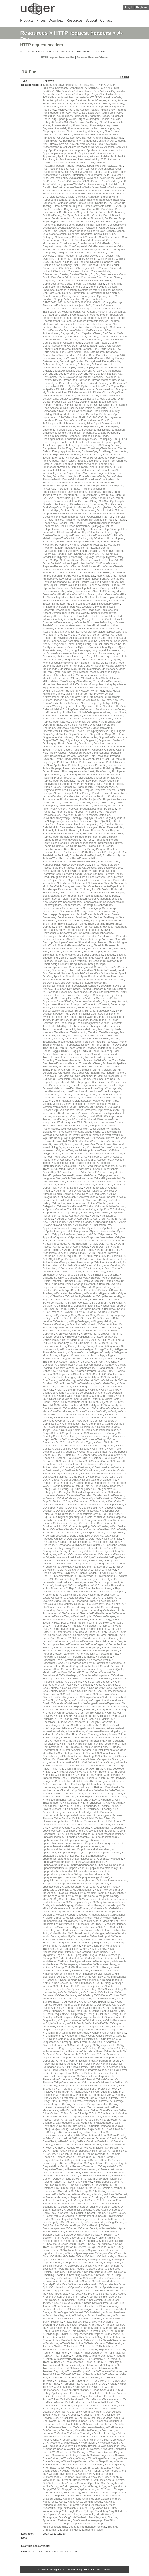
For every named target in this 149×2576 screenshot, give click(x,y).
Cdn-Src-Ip (102, 249)
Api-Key (69, 143)
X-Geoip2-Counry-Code (94, 1697)
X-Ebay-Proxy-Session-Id (70, 1548)
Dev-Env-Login (67, 373)
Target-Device (60, 1019)
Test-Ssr (61, 1035)
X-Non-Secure (59, 1983)
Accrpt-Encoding (106, 106)
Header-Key (50, 522)
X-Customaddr (100, 1467)
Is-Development (62, 622)
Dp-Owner (121, 404)
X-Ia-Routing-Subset (83, 1759)
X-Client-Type (91, 1405)
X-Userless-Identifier (107, 2421)
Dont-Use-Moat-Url (86, 404)
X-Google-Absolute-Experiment (102, 1703)
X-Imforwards (112, 1774)
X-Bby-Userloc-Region (74, 1299)
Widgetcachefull (111, 1131)
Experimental (119, 451)
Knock (46, 644)
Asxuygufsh (95, 162)
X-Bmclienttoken (108, 1324)
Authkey (66, 171)
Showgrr (84, 932)
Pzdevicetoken (51, 814)
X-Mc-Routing (81, 1908)
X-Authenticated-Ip (81, 1262)
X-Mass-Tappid (112, 1905)
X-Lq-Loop (89, 1886)
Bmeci (93, 212)
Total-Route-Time (63, 1054)
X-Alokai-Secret (105, 1197)
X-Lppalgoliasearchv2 (77, 1836)
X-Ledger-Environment (66, 1812)
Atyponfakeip (93, 165)
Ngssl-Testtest (72, 706)
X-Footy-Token (106, 1631)
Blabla (46, 209)
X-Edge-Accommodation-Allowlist (62, 1557)
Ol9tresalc (63, 727)
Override (72, 743)
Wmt (108, 1134)
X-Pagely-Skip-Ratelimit (112, 2048)
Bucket (113, 218)
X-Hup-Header (73, 1753)
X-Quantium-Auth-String (70, 2125)
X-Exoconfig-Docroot (106, 1582)
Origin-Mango (66, 737)
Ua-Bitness (84, 1069)
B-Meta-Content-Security (106, 190)
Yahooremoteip (52, 2511)
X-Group (48, 1712)
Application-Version (90, 153)
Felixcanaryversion (86, 463)
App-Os (53, 150)
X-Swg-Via (95, 2321)
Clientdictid (59, 271)
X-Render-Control (103, 2156)
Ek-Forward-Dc (62, 429)
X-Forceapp (62, 1650)
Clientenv (73, 271)
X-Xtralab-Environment (60, 2473)
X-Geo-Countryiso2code (108, 1690)
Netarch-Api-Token (87, 699)
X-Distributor (104, 1523)
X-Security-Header (85, 2219)
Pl (63, 774)
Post (94, 780)
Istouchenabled (52, 631)
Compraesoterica (53, 283)
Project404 (95, 799)
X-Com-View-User (78, 1420)
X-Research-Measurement (80, 2169)
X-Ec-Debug (60, 1551)
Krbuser (97, 644)
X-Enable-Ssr (105, 1572)
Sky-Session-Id (97, 960)
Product (102, 796)
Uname (86, 1078)
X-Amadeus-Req (76, 1203)
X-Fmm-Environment (62, 1628)
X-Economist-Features (111, 1554)
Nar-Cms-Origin (79, 696)
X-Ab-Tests (73, 1156)
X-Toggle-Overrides (100, 2355)
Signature (55, 951)
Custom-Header (72, 342)
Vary (115, 1100)
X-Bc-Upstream (98, 1302)
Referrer (84, 830)
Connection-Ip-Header (56, 286)
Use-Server (112, 1082)
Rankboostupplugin (85, 824)
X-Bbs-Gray (57, 1296)
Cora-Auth (54, 293)
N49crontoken (51, 696)
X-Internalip (78, 1784)
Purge (59, 811)
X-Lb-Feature (70, 1809)
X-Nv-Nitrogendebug (110, 1989)
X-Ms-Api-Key (98, 1948)
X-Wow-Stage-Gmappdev (101, 2458)
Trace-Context (91, 1054)
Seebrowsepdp (72, 901)
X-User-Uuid (85, 2421)
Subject (87, 995)
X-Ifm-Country (95, 1765)
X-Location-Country (60, 1827)
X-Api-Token (101, 1212)
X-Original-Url (98, 2032)
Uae (60, 1075)
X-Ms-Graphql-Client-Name (90, 1951)
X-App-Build (81, 1218)
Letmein (91, 653)
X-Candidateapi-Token (109, 1367)
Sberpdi (55, 870)
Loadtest (115, 656)
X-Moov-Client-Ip (92, 1945)
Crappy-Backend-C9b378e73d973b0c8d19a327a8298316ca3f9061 (73, 301)
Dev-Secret (49, 376)
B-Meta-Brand (51, 190)
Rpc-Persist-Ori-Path (75, 852)
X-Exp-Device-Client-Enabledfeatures (88, 1588)
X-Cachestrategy (65, 1364)
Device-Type (50, 383)
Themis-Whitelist (52, 1044)
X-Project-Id (80, 2094)
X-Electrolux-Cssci (76, 1569)
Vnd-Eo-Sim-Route (54, 1113)
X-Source (85, 2281)
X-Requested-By (108, 2166)
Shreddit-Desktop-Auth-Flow (97, 939)
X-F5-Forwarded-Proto (81, 1600)
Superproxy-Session (64, 1007)
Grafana (65, 510)
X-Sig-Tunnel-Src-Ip (72, 2250)
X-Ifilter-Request (75, 1765)
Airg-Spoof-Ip (60, 119)
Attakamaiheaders (53, 165)
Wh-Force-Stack (62, 1131)
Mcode (94, 672)
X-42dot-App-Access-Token (90, 1150)
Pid (113, 771)
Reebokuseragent (87, 827)
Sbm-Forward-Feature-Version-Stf (76, 873)
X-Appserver (105, 1234)
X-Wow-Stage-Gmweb (74, 2461)
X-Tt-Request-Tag (111, 2377)
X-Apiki (93, 1215)
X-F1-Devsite (105, 1597)
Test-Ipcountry (78, 1032)
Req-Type (87, 839)
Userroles (86, 1097)
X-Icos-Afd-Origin (70, 1762)
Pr (78, 783)
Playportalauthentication (91, 777)
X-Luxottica (61, 1889)
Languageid (99, 650)
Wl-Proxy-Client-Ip (80, 1134)
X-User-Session (67, 2421)
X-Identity (121, 1762)
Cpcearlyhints (105, 296)
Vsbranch (96, 1113)
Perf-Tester (74, 765)
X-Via (119, 2433)
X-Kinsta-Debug (69, 1802)
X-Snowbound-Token (69, 2278)
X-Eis (60, 1569)
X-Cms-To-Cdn (94, 1414)
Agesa (105, 115)
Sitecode (110, 954)
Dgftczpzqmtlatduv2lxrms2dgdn (100, 386)
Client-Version (99, 268)
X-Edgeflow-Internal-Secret (88, 1566)
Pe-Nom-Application (55, 765)
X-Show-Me (50, 2243)
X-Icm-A (53, 1762)
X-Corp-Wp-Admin (69, 1430)
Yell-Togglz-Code (72, 2511)
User (123, 1082)
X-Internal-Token (59, 1784)
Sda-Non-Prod (110, 880)
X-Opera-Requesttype (56, 2014)
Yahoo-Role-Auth (106, 2508)
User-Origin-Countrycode (106, 1088)
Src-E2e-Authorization (75, 979)
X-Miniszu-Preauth (79, 1933)
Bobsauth (104, 212)
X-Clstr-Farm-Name (59, 1411)
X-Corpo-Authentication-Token (100, 1430)
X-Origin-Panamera (114, 2020)
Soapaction (58, 970)
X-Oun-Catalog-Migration (82, 2038)
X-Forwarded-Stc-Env (78, 1663)
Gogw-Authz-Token (74, 507)
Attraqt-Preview (75, 165)
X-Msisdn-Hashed (115, 1958)
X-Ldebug (105, 1809)
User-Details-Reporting (56, 1085)
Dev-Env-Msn (86, 373)
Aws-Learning (96, 184)
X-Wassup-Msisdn (108, 2442)
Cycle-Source (113, 345)
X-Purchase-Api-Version (112, 2113)
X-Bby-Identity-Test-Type (80, 1296)
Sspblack (93, 985)
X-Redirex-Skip (117, 2150)
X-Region (75, 2153)
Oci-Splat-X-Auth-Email (100, 721)
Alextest (47, 134)
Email (97, 429)
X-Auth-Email (61, 1246)
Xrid (87, 2504)
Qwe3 (104, 821)
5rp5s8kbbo (77, 87)
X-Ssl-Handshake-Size (100, 2296)
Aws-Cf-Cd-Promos (89, 181)
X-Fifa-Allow (58, 1622)
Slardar (111, 960)
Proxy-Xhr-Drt (58, 808)
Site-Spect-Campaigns (89, 954)
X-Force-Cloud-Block (84, 1638)
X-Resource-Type (92, 2172)
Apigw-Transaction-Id (81, 146)
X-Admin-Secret (66, 1172)
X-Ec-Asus (106, 1548)
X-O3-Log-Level (81, 1998)
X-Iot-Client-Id (62, 1790)
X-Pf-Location (75, 2069)
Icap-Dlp (90, 575)
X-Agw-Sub (63, 1178)
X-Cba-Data (77, 1374)
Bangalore (49, 202)
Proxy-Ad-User (51, 802)
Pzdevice (110, 811)
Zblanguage (50, 2517)
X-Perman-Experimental (80, 2060)
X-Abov (104, 1156)
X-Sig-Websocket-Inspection (102, 2250)
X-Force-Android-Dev (109, 1635)
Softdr (121, 970)
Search (108, 883)
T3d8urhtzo (63, 1016)
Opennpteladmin (103, 727)
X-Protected (66, 2097)
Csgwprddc (67, 333)
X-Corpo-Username (71, 1433)
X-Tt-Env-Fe (56, 2377)
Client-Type (83, 268)
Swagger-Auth (61, 1013)
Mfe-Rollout (88, 678)
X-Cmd (112, 1411)
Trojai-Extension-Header (63, 1063)
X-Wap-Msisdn (87, 2442)
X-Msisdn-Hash (94, 1958)
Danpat (86, 348)
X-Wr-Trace (49, 2467)
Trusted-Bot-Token (90, 1063)
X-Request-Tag (114, 2163)
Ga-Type (48, 498)
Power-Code (106, 780)
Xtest (112, 2504)
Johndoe (56, 640)
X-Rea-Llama (115, 2138)
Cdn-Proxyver (68, 243)
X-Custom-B (60, 1457)
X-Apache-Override (54, 1209)
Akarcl (61, 131)
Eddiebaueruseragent (72, 423)
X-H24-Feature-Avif (66, 1718)
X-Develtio (71, 1507)
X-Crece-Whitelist (104, 1442)
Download (56, 20)
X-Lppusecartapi (71, 1886)
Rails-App (48, 824)
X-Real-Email (85, 2141)
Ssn (68, 985)
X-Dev (66, 1501)
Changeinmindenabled (75, 569)
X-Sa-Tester (89, 2200)
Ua (63, 1069)
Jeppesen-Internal (90, 637)
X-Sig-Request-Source (101, 2247)
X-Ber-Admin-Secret (88, 1308)
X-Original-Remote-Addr (73, 2032)
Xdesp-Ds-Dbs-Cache (95, 2492)
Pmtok (111, 777)
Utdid (57, 1100)
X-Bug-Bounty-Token (90, 1346)
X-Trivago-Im (106, 2368)
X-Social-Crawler (93, 2278)
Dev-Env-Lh (50, 373)
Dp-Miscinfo (106, 404)
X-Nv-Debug (89, 1989)
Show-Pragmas (65, 926)
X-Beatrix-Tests (65, 1308)
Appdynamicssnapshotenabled (104, 150)
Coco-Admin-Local (68, 277)
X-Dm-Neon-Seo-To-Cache (66, 1529)
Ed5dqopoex (50, 423)
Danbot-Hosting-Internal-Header (62, 348)
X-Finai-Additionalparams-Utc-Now (87, 1622)
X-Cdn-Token (62, 1383)
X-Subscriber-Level (113, 2312)
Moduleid (62, 684)
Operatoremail (51, 731)
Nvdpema (106, 718)
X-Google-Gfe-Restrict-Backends (62, 1709)
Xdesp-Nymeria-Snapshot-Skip (81, 2498)
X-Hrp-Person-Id (85, 1743)
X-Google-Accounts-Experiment (108, 1706)
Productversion (69, 799)
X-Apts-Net (107, 1237)
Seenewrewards (72, 908)
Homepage (68, 529)
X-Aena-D (68, 1175)
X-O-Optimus (88, 1992)
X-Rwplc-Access (77, 2197)
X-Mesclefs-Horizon (113, 1923)
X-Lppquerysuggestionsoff (93, 1877)
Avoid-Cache (107, 178)
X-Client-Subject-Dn (100, 1402)
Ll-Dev (87, 656)
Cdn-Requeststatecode (102, 246)
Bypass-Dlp (87, 221)
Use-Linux (98, 1082)
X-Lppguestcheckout (88, 1846)
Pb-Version (88, 758)
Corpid (66, 293)
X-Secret (114, 2209)
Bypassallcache (117, 224)
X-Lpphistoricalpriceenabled (93, 1849)
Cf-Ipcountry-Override (83, 258)
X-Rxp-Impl (95, 2197)
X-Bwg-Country (104, 1349)
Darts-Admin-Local (54, 352)
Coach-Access (109, 274)
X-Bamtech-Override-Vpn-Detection (81, 1289)
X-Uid (110, 2389)
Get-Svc (103, 501)
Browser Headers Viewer (92, 57)
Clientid (84, 271)
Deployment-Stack (97, 367)
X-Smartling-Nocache (79, 2275)
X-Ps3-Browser (81, 2110)
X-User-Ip (81, 2417)
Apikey (99, 146)
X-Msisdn (58, 1958)
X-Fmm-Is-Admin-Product (91, 1628)
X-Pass (98, 2051)
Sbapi (46, 870)
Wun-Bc (116, 1141)
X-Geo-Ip (65, 1694)
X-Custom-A (69, 1454)
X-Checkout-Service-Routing (76, 1756)
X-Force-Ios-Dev (112, 1641)
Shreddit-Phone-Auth (106, 945)
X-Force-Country (108, 1638)
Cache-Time (50, 230)
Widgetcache (92, 1131)
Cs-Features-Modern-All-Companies (103, 311)
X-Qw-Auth (94, 2129)
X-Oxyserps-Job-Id (104, 2045)
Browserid (97, 218)
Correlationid (97, 293)
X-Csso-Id (83, 1451)
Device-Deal (70, 379)
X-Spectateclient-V (110, 2284)
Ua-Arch (71, 1069)
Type (53, 1069)
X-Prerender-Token (106, 2088)
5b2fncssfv (61, 87)
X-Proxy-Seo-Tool (72, 2104)
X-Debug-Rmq (80, 1485)
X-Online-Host (97, 2010)
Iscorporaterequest (70, 625)
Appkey (55, 153)
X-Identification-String (101, 1762)
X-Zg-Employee (68, 2486)
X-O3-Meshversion (104, 1998)
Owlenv (98, 746)
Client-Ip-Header (109, 265)
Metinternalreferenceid (56, 678)
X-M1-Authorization (81, 1889)
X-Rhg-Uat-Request (78, 2184)
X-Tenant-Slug (93, 2337)
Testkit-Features (84, 1041)
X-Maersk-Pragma (95, 1892)
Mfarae (75, 678)
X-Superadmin (111, 2318)
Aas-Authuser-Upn (79, 94)
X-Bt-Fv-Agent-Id (69, 1339)
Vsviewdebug (60, 1116)
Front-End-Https (89, 485)
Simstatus (48, 954)
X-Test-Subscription (71, 2343)
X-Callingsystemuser (88, 1364)
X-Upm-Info (65, 2405)
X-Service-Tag (90, 2234)
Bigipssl (77, 206)
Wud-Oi (72, 1141)
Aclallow (61, 109)
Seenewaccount (92, 901)
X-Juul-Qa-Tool (117, 1796)
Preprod (88, 790)
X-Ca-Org (83, 1361)
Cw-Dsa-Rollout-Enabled (82, 345)
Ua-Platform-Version (113, 1072)
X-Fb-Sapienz (67, 1613)
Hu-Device (49, 541)
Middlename (113, 678)
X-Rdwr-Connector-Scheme (89, 2138)
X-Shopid (89, 2240)
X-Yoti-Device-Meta (102, 2480)
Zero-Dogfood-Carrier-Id (72, 2517)
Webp (93, 1125)
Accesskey (117, 103)
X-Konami (63, 1805)
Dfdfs (63, 386)
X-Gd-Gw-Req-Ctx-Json (97, 1681)
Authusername (94, 174)
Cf (104, 252)
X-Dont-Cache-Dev (78, 1535)
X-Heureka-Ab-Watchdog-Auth (104, 1731)
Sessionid (81, 917)
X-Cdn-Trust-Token (82, 1383)
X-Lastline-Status (108, 1805)
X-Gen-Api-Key (67, 1684)
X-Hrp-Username (106, 1743)
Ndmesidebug (98, 696)
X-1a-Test (67, 1150)
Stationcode (80, 991)
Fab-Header (117, 457)
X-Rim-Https (67, 2188)
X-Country (111, 1433)
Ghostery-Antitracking (55, 504)
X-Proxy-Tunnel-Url (96, 2104)
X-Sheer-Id (87, 2237)
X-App (69, 1218)
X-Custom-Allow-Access (92, 1454)
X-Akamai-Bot (104, 1184)
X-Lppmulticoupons (83, 1858)
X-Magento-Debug (107, 1896)
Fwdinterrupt (69, 494)
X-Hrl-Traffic (66, 1743)
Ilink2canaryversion (108, 603)
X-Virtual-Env (80, 2436)
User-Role (71, 1091)
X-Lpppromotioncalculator (89, 1874)
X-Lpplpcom (74, 1855)
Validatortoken (82, 1100)
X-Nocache (49, 1979)
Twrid (46, 1069)
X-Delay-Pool (101, 1495)
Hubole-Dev (92, 541)
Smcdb (82, 964)
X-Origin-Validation (54, 2023)
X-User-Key (95, 2417)
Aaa (64, 91)
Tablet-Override (88, 1016)
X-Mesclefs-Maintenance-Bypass (62, 1927)
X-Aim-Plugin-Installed (107, 1178)
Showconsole (51, 932)
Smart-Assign (51, 964)
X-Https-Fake (99, 1746)
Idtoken (47, 600)
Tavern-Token (98, 1019)
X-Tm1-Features (60, 2355)
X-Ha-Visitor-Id (103, 1718)
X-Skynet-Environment (106, 2265)
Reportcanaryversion (67, 839)
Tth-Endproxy (66, 1066)
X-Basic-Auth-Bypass (96, 1293)
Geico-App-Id (98, 498)
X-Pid (46, 2073)
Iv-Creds (48, 634)
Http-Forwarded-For (69, 532)
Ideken (122, 575)
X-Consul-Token (56, 1426)
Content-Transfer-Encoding (94, 289)
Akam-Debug (80, 125)
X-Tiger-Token (59, 2352)
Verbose (57, 1103)
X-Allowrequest (86, 1197)
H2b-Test (107, 516)
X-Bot (102, 1327)
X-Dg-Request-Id (61, 1513)
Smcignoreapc (96, 964)
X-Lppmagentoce (93, 1855)
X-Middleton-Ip (103, 1930)
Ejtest (114, 426)
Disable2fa (83, 395)
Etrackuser (80, 448)
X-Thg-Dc (79, 2349)
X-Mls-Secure (51, 1936)
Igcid (56, 600)
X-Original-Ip (50, 2032)
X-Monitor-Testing (69, 1945)
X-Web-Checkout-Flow (111, 2445)
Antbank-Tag (100, 137)
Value (96, 1100)
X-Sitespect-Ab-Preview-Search (67, 2259)
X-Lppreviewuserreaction (112, 1880)
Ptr (119, 808)
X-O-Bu (62, 1992)
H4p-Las (120, 516)
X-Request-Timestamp (83, 2166)
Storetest (59, 995)
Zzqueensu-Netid (70, 2529)
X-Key (92, 1799)
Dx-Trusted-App (108, 414)
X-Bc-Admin (113, 1299)
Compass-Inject (101, 280)
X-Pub (92, 2113)
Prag (98, 783)
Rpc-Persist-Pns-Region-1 (104, 852)
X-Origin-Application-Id (87, 2017)
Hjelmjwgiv (97, 526)
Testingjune (49, 1041)
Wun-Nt (100, 1144)
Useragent (114, 1091)
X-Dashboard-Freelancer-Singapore (102, 1473)
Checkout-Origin (66, 572)
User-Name (83, 1088)
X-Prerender (65, 2088)
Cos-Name (112, 293)
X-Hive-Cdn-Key (88, 1734)
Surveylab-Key (105, 1010)
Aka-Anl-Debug (89, 122)
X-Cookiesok (102, 1426)
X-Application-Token (64, 1234)
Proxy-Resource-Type (72, 805)
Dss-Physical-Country (106, 411)
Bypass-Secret (66, 224)
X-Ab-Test (116, 1153)
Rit (98, 845)
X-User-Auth (58, 2414)
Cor (45, 293)
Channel (96, 569)
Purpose (78, 811)
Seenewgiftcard (52, 905)
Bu (106, 218)
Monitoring (105, 684)
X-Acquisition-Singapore (99, 1165)
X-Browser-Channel (67, 1333)
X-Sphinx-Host (57, 2287)
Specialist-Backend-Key (85, 973)
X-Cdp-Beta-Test (105, 1383)
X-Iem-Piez (58, 1765)
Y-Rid (80, 2508)
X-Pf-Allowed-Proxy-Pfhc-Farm (83, 2066)
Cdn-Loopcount (95, 240)
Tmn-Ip (62, 1047)
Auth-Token (76, 168)
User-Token (86, 1091)
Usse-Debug (113, 1097)
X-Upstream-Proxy (84, 2405)
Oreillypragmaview (96, 731)
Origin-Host (96, 734)
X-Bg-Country (61, 1315)
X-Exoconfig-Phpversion (109, 1585)
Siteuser (47, 957)
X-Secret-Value (52, 2215)
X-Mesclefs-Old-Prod (96, 1927)
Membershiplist (65, 675)
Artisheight (107, 156)
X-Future (58, 1678)
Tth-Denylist (50, 1066)
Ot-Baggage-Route (54, 743)
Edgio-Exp (82, 426)
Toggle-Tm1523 (81, 1051)
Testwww (111, 1041)
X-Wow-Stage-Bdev (102, 2455)
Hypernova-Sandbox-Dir (57, 553)
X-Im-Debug (118, 1771)
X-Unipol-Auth (113, 2393)
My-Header (82, 690)
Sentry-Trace (84, 914)
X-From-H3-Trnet (78, 1672)
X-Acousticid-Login (73, 1165)
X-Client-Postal (111, 1398)
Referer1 (48, 830)
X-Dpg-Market (99, 1535)
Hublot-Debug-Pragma (70, 541)
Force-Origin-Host (73, 479)
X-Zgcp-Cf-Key (88, 2486)
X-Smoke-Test (101, 2275)
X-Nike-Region (80, 1970)
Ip (98, 619)
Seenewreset (104, 905)
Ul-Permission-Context (66, 1078)
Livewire (77, 656)
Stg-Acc (93, 991)
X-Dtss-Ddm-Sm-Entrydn (73, 1541)
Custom (107, 339)
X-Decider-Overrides (79, 1495)
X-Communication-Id (72, 1423)
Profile (83, 799)
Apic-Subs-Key (99, 143)
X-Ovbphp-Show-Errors (73, 2042)
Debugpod (84, 364)
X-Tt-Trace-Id (77, 2380)
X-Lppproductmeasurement (89, 1871)
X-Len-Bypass (102, 1815)
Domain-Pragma (52, 404)
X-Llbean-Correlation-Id (86, 1821)
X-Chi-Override (104, 1756)
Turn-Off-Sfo (96, 1066)
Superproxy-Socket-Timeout (94, 1007)
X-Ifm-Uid (111, 1765)
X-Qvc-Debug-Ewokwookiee (69, 2129)
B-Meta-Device (68, 193)
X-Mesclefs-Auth (88, 1920)
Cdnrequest (118, 249)
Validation (67, 1100)
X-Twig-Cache (89, 2383)
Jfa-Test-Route (111, 637)
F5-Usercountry (99, 457)
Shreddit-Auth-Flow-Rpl (101, 936)
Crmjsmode (49, 308)
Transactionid (75, 1057)
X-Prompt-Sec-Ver (100, 2094)
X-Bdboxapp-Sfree (112, 1305)
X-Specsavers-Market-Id (82, 2284)
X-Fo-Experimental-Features (67, 1631)
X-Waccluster (69, 2442)
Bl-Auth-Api (119, 206)
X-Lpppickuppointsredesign (102, 1868)
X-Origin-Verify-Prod (98, 2026)
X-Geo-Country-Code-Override (104, 1687)
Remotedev (67, 836)
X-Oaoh (83, 2001)
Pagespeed (75, 752)
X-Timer (74, 2352)
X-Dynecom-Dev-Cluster (86, 1544)
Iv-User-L (83, 634)
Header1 (79, 522)
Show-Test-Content (87, 926)
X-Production (64, 2094)
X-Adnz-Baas (86, 1172)
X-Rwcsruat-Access (54, 2197)
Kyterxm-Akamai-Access (62, 647)
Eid (102, 426)
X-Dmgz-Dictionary (93, 1532)
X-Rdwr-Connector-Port (57, 2138)
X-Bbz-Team (97, 1299)
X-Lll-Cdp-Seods (111, 1821)
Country (56, 296)
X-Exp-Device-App (54, 1588)
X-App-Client (97, 1218)
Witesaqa (48, 1134)
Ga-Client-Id (117, 494)
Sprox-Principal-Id (91, 976)
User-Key (69, 1088)
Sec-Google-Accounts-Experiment (103, 886)
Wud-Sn (84, 1141)
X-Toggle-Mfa (80, 2355)
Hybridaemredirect (54, 550)
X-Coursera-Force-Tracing (93, 1436)
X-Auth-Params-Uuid (106, 1249)
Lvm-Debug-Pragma (87, 662)
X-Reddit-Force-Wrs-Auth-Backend (85, 2147)
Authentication (51, 171)
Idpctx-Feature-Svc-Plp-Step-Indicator (83, 597)
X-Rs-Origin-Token (103, 2194)
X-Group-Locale (63, 1712)
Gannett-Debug (64, 498)
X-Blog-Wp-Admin (101, 1321)
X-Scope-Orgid (67, 2206)
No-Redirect (70, 712)
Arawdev (71, 156)
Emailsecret (50, 432)
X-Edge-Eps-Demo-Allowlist (70, 1560)
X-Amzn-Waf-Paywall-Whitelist (75, 1206)
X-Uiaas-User (98, 2389)
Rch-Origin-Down (74, 845)
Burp (122, 218)
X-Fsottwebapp (68, 1675)
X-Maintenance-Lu (54, 1902)
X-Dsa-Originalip (111, 1538)
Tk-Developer (119, 1044)
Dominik (68, 404)
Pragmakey (68, 786)
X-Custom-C (96, 1457)
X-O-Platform (106, 1992)
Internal (68, 616)
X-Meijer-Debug (52, 1917)
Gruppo (47, 513)
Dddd (81, 358)
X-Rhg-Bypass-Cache (107, 2181)
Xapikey (82, 2489)
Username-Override (54, 1097)
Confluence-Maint (93, 283)
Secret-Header (60, 898)
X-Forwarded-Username (107, 1663)
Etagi (69, 448)
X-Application (80, 1224)
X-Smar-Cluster (113, 2271)
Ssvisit (117, 985)
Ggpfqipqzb (117, 501)
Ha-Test (47, 519)
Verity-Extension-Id (75, 1103)
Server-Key (49, 917)
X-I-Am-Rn (63, 1759)
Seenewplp (88, 905)
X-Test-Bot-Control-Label (68, 2340)
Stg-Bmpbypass (108, 991)
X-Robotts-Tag (97, 2191)
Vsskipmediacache (115, 1113)
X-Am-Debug (99, 1200)
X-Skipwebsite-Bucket (78, 2265)
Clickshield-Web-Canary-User (60, 265)
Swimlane (48, 1016)
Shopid (109, 923)
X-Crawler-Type (82, 1442)
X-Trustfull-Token (71, 2374)
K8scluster (86, 640)
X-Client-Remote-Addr (73, 1402)
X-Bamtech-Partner (95, 1290)
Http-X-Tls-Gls (61, 538)
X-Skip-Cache (112, 2262)
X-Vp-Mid (102, 2439)
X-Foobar (90, 1631)
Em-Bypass (86, 429)
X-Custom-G (79, 1461)
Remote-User (51, 836)
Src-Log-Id (96, 979)
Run (93, 861)
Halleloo (58, 519)
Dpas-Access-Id (52, 407)
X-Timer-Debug (90, 2352)
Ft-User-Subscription (93, 488)
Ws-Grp (90, 1138)
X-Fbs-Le (82, 1613)
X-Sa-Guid (73, 2200)
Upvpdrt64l (67, 1082)
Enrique (54, 442)
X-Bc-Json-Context (76, 1302)
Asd (45, 159)
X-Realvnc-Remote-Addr (86, 2144)
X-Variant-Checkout (60, 2427)
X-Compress (93, 1423)
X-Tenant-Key (76, 2337)
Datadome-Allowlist (76, 355)
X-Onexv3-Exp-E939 (75, 2010)
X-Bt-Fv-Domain (79, 1343)
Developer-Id (111, 376)
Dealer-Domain (95, 358)
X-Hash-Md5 (93, 1725)
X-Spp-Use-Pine (61, 2290)
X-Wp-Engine (95, 2464)
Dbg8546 (119, 355)
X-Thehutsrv (64, 2349)
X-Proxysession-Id (98, 2107)
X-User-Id (73, 2414)
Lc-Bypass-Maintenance (57, 653)
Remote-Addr (73, 833)
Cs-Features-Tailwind (71, 330)
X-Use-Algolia (51, 2408)
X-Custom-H (117, 1461)
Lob (124, 656)
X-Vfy (111, 2433)
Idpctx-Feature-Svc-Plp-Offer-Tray (95, 591)
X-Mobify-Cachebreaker (74, 1936)
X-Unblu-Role (78, 2393)
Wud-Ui (94, 1141)
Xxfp (59, 2508)
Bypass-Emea (104, 221)
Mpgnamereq (51, 687)
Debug (110, 358)
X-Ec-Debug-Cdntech (82, 1551)
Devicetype (105, 383)
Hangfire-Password (76, 519)
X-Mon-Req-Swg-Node (63, 1942)
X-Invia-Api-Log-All (68, 1787)
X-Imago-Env (85, 1774)
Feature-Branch (52, 463)
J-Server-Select (99, 634)
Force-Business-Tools (92, 476)
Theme (122, 1041)
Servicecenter (66, 917)
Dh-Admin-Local (84, 389)
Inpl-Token (68, 612)
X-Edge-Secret (63, 1563)
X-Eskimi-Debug (64, 1579)
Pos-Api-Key (83, 780)
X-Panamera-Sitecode (79, 2051)
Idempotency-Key (53, 578)
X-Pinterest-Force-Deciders (98, 2073)
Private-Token (72, 796)
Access (111, 100)
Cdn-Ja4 (79, 240)
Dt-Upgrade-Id (61, 414)
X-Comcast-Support (102, 1420)
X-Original (118, 2026)
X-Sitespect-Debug (99, 2259)
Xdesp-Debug (72, 2492)
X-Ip (74, 1790)
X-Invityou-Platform (92, 1787)
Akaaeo (56, 125)
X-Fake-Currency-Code (96, 1603)
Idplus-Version (116, 597)
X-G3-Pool (87, 1678)
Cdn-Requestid (78, 246)
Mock (96, 681)
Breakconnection (61, 218)
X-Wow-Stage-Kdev (100, 2461)
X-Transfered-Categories (101, 2365)
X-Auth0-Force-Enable (109, 1259)
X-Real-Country (67, 2141)
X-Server (71, 2228)
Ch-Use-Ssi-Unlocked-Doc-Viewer (91, 566)
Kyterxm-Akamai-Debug (92, 647)
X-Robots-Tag (79, 2191)
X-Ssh (58, 2296)
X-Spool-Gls (75, 2287)
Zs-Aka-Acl (64, 2520)
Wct (96, 1122)
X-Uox (107, 2396)
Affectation (49, 115)
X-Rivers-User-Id (86, 2188)
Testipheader (65, 1041)
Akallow (66, 125)
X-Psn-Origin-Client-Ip (74, 2113)
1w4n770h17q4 (106, 84)
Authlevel (77, 171)
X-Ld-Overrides (89, 1809)
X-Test (108, 2337)
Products (26, 20)
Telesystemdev (99, 1026)
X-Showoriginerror (61, 2247)
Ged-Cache (81, 498)
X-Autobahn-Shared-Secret (76, 1265)
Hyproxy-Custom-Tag (69, 557)
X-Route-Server (60, 2194)
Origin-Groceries (78, 734)
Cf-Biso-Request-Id (66, 255)
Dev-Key (117, 373)
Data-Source (97, 352)
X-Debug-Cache (89, 1479)
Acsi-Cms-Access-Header (82, 109)
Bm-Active (107, 209)
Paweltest (102, 755)
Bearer (116, 202)
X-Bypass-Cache (78, 1352)
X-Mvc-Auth (119, 1961)
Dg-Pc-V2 (74, 386)
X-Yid (105, 2476)
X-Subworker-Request (98, 2315)
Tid (92, 1044)
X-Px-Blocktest (108, 2119)
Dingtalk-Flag (51, 395)
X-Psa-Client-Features (104, 2110)
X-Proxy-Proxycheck (84, 2101)
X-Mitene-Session (116, 1933)
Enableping (104, 439)
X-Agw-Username (82, 1178)
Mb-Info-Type (70, 672)
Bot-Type (68, 215)
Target (46, 1019)
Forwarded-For (105, 482)
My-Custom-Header (63, 690)
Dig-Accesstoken (57, 392)
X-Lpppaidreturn (74, 1868)
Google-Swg (104, 507)
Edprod (94, 426)
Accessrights (50, 106)
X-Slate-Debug (94, 2268)
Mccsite (83, 672)
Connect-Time (114, 283)
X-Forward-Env (86, 1653)
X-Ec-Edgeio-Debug (108, 1551)
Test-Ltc (93, 1032)
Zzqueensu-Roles (92, 2529)
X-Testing (56, 2346)
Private (96, 793)
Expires (47, 454)
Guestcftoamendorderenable (70, 513)
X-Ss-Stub (102, 2293)
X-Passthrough (113, 2051)
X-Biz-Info (66, 1318)
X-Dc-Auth (108, 1476)
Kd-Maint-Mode (103, 640)
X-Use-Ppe (59, 2411)
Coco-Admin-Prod (91, 277)
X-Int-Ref (89, 1781)
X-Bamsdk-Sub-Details (76, 1280)
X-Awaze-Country (70, 1271)
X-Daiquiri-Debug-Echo (65, 1473)
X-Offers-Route (72, 2007)
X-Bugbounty (112, 1346)
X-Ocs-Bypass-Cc (104, 2004)
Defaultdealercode (103, 364)
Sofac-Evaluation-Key (80, 970)
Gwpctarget (94, 516)
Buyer (46, 221)
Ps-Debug (110, 808)
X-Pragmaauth (108, 2085)
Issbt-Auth (115, 628)
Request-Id (101, 839)
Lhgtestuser (64, 656)
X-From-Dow (59, 1672)
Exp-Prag (104, 451)
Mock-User (49, 684)
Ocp (118, 721)
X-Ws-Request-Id (68, 2467)
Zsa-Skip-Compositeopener (74, 2523)
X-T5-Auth (95, 2324)
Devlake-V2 (120, 383)
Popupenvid (67, 780)
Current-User (69, 339)
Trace (78, 1054)
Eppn (108, 442)
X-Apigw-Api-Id (67, 1215)
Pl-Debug (71, 774)
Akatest (71, 131)
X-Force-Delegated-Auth (86, 1641)
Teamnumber (81, 1026)
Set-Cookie (95, 917)
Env (84, 442)
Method (103, 675)
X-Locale (90, 1824)
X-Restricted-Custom (65, 2175)
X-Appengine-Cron (104, 1221)
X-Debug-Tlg (65, 1489)
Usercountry (80, 1094)
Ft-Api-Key (49, 488)
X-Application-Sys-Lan (113, 1228)
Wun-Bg (47, 1144)
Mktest (54, 681)
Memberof (49, 675)
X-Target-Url (110, 2327)
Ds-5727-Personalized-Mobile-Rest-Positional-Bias (81, 409)
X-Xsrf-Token (93, 2470)
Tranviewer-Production (68, 1060)
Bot (45, 215)
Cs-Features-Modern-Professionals (82, 320)
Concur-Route (73, 283)
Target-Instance (79, 1019)
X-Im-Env (48, 1774)
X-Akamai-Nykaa (94, 1187)
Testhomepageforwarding (94, 1038)
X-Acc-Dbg (63, 1159)
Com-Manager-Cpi (67, 280)
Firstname (105, 466)
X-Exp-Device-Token (83, 1591)
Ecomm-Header (90, 420)
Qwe (96, 821)
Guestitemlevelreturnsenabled (60, 516)
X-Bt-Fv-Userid (100, 1343)
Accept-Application (54, 100)
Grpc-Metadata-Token (110, 510)
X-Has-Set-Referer (74, 1725)
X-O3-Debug (85, 1995)
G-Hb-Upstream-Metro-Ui (93, 494)
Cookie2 (117, 289)
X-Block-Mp (60, 1321)
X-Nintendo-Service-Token (95, 1973)
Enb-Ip (117, 439)
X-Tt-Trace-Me (95, 2380)
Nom (114, 712)
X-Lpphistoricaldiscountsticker (73, 1848)
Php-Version (102, 771)
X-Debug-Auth (69, 1479)
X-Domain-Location (54, 1535)
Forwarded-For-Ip (53, 485)
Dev (78, 370)
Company (85, 280)
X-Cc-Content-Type (88, 1377)
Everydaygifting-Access (66, 451)
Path (92, 755)
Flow (70, 470)
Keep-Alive (120, 640)
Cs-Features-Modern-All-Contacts (63, 314)
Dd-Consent (70, 358)
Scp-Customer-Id (78, 880)
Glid (107, 504)
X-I (53, 1759)
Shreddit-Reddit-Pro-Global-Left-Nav (64, 948)
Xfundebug (49, 2504)
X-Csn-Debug (80, 1448)
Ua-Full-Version (101, 1069)
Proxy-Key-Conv (88, 802)
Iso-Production (109, 625)
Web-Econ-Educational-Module (69, 1125)
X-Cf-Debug (79, 1386)
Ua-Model (78, 1072)
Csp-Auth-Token (91, 333)
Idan (108, 575)
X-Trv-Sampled (92, 2374)
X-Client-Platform (90, 1398)
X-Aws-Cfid (63, 1274)
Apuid (61, 156)
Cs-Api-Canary (90, 308)
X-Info (102, 1777)
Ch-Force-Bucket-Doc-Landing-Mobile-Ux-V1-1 (83, 562)
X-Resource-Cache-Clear (65, 2172)
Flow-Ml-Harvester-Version (91, 470)
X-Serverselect (108, 2231)
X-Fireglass (74, 1625)
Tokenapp (106, 1051)
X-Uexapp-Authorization (74, 2389)
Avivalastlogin (77, 178)
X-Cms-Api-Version (72, 1414)
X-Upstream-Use (107, 2405)
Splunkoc (58, 976)
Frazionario (72, 485)
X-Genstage (85, 1684)
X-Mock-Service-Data (69, 1939)
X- (64, 1147)
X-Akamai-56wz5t (83, 1184)
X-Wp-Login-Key (114, 2464)
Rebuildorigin (50, 827)
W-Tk (99, 1116)
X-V (115, 2424)
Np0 (84, 718)
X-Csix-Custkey (61, 1448)
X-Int (79, 1781)
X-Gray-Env (104, 1709)
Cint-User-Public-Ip (61, 261)
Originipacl (105, 740)
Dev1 (61, 376)
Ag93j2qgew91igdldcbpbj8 (72, 115)
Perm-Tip (100, 765)
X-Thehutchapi (105, 2346)
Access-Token (101, 103)
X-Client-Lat (54, 1398)
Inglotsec (107, 609)
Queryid (108, 818)
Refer (102, 827)
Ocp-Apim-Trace (52, 724)
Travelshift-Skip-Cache (97, 1060)
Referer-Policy (115, 827)
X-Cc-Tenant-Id (110, 1377)
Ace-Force (49, 109)
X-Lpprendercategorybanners (78, 1880)
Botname (80, 215)
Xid (70, 2504)
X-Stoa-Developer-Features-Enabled (73, 2306)
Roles (74, 849)
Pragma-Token (51, 786)
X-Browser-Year (100, 1336)
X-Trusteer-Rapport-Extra (80, 2371)
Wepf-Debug (97, 1128)
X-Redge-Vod (56, 2150)
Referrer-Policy (100, 830)
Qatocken (104, 814)
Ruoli (57, 864)
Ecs (103, 420)
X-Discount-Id (72, 1520)
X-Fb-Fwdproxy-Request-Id (83, 1607)
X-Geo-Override (82, 1694)
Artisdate (82, 156)
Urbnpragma (83, 1082)
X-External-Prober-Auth (101, 1594)
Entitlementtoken (70, 442)
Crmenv (108, 305)
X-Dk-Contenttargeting (76, 1526)
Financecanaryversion (56, 466)
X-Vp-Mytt (116, 2439)
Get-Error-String (87, 501)
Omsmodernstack (80, 727)
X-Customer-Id (51, 1470)
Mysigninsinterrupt (77, 693)
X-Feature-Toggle (81, 1616)
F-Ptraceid (72, 457)
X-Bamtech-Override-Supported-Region (91, 1287)
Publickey (48, 811)
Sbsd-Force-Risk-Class (73, 877)
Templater (115, 1026)
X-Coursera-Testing (94, 1439)
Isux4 (65, 631)
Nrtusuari (93, 718)
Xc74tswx (107, 2489)
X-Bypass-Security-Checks (98, 1358)
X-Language (89, 1805)
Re (100, 824)
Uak (66, 1075)
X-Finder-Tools (57, 1625)
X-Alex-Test (107, 1190)
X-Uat (102, 2383)
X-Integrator (103, 1781)
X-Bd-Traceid (62, 1305)
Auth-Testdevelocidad (55, 168)
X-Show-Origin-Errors (71, 2243)
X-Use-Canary (69, 2408)
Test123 (58, 1038)
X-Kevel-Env (80, 1799)
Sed (113, 898)
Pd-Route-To (118, 758)
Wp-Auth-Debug (52, 1138)
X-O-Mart (73, 1992)
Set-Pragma (110, 917)
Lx (44, 665)
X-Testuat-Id (87, 2346)
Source (65, 973)
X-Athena (121, 1240)
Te (71, 1026)
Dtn (74, 414)
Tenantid (70, 1029)
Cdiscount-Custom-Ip (84, 237)
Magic (109, 665)
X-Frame (66, 1669)
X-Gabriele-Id (103, 1678)
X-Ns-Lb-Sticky (102, 1983)
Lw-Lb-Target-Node (112, 662)
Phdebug (108, 768)
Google (91, 507)
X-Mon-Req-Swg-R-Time (93, 1942)
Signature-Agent (72, 951)
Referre (73, 830)
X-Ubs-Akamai (81, 2386)
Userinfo (103, 1094)
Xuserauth (49, 2508)
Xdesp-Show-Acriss (54, 2501)
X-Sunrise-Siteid (64, 2318)
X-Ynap (114, 2476)
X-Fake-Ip (117, 1603)
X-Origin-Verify (75, 2023)
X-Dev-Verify (113, 1501)
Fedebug (68, 463)
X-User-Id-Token (90, 2414)
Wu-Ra (115, 1138)
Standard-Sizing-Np (104, 988)
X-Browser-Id (88, 1333)
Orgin (112, 731)
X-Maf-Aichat (115, 1892)
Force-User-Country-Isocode (102, 479)
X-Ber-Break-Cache (113, 1308)
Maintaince (93, 668)
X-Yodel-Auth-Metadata (75, 2480)
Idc (114, 575)
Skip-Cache (96, 957)
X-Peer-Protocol (106, 2054)
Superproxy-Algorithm (56, 1004)
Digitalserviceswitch (79, 392)
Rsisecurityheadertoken (57, 861)
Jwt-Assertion (71, 640)
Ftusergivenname (75, 491)
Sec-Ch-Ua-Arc (69, 892)
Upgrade (48, 1082)
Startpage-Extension (59, 991)
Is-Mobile (105, 622)
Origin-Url (91, 740)
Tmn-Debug (50, 1047)
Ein (108, 426)
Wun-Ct (58, 1144)
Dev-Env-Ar (88, 370)
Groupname (88, 510)
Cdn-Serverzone (85, 249)
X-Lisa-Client (102, 1818)
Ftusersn (107, 491)
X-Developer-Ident (112, 1504)
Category (48, 237)
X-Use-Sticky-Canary (79, 2411)
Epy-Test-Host (64, 445)
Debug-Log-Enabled (71, 361)
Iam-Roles (104, 572)
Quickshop (85, 821)
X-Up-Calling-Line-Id (72, 2399)
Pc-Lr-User (102, 758)
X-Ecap (62, 1554)
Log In (129, 7)
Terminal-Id (83, 1029)
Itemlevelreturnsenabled (90, 631)
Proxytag (73, 808)
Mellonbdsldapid (109, 672)
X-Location (103, 1824)
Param (71, 755)
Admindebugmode (54, 112)
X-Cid (50, 1389)
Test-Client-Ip (106, 1029)
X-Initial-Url (68, 1781)
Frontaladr (107, 485)
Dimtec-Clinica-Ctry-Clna (108, 392)
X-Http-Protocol (70, 1746)
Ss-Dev (47, 982)
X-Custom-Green (98, 1461)
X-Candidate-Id (85, 1367)
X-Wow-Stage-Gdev (72, 2458)
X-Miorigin (98, 1933)
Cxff (100, 345)
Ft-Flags (74, 488)
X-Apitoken (106, 1215)
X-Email (93, 1569)
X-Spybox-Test (81, 2290)
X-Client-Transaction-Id (68, 1405)
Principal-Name (52, 793)
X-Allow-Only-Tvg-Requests (88, 1193)
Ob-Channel (78, 721)
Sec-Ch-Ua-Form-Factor (94, 892)
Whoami (78, 1131)
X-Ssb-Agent (117, 2293)
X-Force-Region (94, 1644)
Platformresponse (64, 777)
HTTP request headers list (57, 57)
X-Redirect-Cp (97, 2150)
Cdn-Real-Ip (104, 243)
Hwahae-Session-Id (76, 547)
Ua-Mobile (64, 1072)
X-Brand (76, 1330)
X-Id (84, 1762)
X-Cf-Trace (94, 1386)
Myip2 (116, 690)
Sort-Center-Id (51, 973)
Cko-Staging (81, 261)
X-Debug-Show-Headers (105, 1485)
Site (58, 954)
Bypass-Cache (70, 221)
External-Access (91, 454)
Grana (75, 510)
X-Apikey (82, 1215)
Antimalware (50, 140)
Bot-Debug (54, 215)
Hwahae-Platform (53, 547)
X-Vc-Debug (66, 2430)
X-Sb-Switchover (109, 2203)
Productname (51, 799)
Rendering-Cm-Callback (102, 836)
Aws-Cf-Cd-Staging (54, 184)
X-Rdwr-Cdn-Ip (116, 2135)
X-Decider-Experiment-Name (89, 1492)
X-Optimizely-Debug (82, 2014)
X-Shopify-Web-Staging (110, 2240)
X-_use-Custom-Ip (112, 1147)
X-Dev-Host (97, 1501)
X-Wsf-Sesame (101, 2467)
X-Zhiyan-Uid (115, 2486)
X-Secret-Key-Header (70, 2212)
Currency (93, 336)
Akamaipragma (110, 128)
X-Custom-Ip (88, 1464)
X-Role (112, 2191)
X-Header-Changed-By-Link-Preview (83, 1728)
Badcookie (105, 199)
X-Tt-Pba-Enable (89, 2377)
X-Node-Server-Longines (83, 1979)
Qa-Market (90, 814)
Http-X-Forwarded (74, 535)
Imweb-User (79, 609)
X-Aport (59, 1218)
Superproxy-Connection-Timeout (89, 1004)
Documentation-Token (93, 401)
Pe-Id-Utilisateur (115, 762)
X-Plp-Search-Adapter (67, 2082)
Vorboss (72, 1113)
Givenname (96, 504)
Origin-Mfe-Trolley (53, 740)
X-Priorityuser (79, 2091)
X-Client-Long (70, 1398)
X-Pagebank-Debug (84, 2048)
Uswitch (47, 1100)
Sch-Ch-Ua (94, 948)
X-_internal (93, 1147)
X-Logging (117, 1827)
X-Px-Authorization (72, 2119)
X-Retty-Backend (72, 2178)
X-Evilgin (107, 1579)
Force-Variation (52, 482)
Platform (48, 777)
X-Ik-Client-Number (70, 1768)
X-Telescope (112, 2334)
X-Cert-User (64, 1386)
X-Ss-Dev (74, 2293)
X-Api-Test (87, 1212)
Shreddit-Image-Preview (92, 942)
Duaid (81, 414)
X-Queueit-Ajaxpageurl (100, 2125)
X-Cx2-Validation (89, 1470)
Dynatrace (49, 417)
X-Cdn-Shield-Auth (105, 1380)
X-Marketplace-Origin (79, 1902)
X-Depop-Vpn (87, 1498)
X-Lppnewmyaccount (109, 1858)
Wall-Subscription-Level (82, 1119)
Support (91, 20)
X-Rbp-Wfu (80, 2135)
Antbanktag (116, 137)
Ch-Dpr (54, 560)
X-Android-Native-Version (110, 1206)
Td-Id (52, 1026)
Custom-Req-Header (96, 342)
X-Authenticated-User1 (107, 1262)
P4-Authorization (61, 749)
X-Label (75, 1805)
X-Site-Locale (105, 2256)
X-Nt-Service (78, 1986)
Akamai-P (60, 128)
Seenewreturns (52, 908)
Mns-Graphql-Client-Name (75, 681)
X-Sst (55, 2302)
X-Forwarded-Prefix (98, 1659)
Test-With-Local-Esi (94, 1035)
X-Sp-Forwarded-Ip (103, 2281)
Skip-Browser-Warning (74, 957)
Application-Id (69, 153)
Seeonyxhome (85, 911)
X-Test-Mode (50, 2343)
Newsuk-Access (69, 703)
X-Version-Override (78, 2433)
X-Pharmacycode (95, 2069)
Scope (62, 880)
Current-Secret (51, 339)
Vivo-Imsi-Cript (94, 1110)
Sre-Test (119, 979)
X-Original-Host (116, 2029)
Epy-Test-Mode (84, 445)
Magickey (120, 665)
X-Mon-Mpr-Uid (92, 1939)
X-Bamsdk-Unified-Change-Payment (73, 1284)
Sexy (86, 920)
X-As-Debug (57, 1240)
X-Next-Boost (101, 1967)
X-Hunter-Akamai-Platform (75, 1750)
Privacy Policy (74, 2570)
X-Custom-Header (53, 1464)
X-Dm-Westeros (71, 1532)
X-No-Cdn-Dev (93, 1976)
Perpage (56, 768)
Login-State (97, 659)
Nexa (84, 703)
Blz (98, 209)
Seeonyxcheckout (106, 911)
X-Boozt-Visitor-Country (83, 1327)
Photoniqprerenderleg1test (78, 771)
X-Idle (46, 1765)
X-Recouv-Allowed (113, 2144)
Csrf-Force (109, 333)
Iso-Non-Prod (91, 625)
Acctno (121, 106)
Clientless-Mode (100, 271)
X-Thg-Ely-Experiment (99, 2349)
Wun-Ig (78, 1144)
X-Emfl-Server (107, 1569)
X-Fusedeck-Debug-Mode (94, 1675)
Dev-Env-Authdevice (109, 370)
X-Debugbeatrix (102, 1489)
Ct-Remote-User (76, 336)
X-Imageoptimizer (65, 1774)
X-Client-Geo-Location (80, 1392)
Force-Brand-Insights (65, 476)
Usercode (65, 1094)
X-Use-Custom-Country (93, 2408)
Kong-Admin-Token (63, 644)
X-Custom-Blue (78, 1457)
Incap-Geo (94, 609)
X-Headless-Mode (53, 1731)
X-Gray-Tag (119, 1709)
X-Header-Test (115, 1728)
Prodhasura (89, 796)
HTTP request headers (82, 33)
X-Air (62, 1181)
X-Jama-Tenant (93, 1793)
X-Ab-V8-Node (90, 1156)
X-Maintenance (88, 1899)
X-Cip (58, 1389)
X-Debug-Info (82, 1482)
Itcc (72, 631)
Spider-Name (109, 973)
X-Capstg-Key (64, 1370)
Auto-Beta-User (113, 174)
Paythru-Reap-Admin (67, 758)
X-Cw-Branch (70, 1470)
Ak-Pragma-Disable (97, 119)
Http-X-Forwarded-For (100, 535)
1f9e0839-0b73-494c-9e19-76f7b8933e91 (71, 84)
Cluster (64, 274)
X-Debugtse (63, 1492)
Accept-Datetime (76, 100)
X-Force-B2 (64, 1638)
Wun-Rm (112, 1144)
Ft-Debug (62, 488)
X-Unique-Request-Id (80, 2396)
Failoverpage (50, 460)
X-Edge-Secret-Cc (84, 1563)
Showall (106, 929)
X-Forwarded (103, 1656)
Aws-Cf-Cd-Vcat (76, 184)
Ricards (91, 845)
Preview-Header (115, 790)
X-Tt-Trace (61, 2380)
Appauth (80, 150)
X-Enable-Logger (86, 1572)
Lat (122, 650)
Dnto (120, 398)
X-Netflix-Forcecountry (78, 1967)
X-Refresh (63, 2153)
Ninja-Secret (118, 709)
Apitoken (109, 146)
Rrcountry (65, 858)
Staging (86, 988)
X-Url (121, 2405)
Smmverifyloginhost (81, 967)
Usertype (99, 1097)
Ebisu (58, 420)
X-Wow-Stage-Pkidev (72, 2464)
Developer (71, 376)
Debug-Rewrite (111, 361)
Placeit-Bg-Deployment (92, 774)
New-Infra (105, 699)
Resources (74, 20)
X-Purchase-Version (55, 2116)
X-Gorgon (89, 1709)
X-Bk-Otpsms (101, 1318)
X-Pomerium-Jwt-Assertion (98, 2082)
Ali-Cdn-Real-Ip (63, 134)
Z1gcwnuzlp (87, 2514)
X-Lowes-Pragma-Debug (100, 1830)
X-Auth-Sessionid (111, 1256)
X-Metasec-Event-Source (78, 1930)
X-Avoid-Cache (111, 1268)
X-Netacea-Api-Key (104, 1964)
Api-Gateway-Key (53, 143)
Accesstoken (67, 106)
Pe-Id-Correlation (67, 762)
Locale (46, 659)
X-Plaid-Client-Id (85, 2079)
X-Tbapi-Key (59, 2330)
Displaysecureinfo (70, 398)
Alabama (92, 131)
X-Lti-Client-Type (107, 1886)
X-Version (60, 2433)
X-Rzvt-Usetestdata (54, 2200)
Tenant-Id (57, 1029)
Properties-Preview (114, 799)
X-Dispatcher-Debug (65, 1523)
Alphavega (49, 137)
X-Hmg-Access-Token (113, 1734)
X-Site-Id (90, 2256)
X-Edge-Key (96, 1560)
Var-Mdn (106, 1100)
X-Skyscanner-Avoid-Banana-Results (83, 2267)
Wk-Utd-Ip (61, 1134)
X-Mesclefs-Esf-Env (111, 1920)
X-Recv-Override (53, 2147)
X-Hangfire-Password (100, 1722)
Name (64, 696)
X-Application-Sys (100, 1224)
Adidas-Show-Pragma (113, 109)
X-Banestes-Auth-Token (68, 1293)
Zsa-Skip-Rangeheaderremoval (87, 2526)
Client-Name (50, 268)
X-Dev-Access (80, 1501)
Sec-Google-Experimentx (58, 889)
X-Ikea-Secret (65, 1771)
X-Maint (73, 1899)
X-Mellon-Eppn (72, 1917)
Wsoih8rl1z (103, 1138)
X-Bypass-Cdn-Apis (101, 1352)
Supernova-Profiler (107, 998)
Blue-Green (88, 209)
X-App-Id (112, 1218)
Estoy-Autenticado (54, 448)
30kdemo (48, 87)
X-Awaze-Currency (94, 1271)
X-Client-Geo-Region (101, 1395)
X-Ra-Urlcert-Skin (94, 2132)
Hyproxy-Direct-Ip (94, 557)
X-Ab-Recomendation (96, 1153)
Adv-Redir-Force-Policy (109, 112)
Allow (76, 134)
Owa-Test (86, 746)
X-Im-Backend (101, 1771)
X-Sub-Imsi (76, 2312)
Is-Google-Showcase (86, 622)
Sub (78, 995)
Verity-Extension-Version (102, 1103)
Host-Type (82, 529)
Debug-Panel (93, 361)
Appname (109, 153)
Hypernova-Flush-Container (82, 550)
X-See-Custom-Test (70, 2222)
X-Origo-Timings (74, 2035)
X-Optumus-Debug (107, 2014)
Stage (76, 988)
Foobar (47, 476)
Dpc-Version (86, 407)
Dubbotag (92, 414)
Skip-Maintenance (115, 957)
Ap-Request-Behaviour (95, 140)
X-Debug (54, 1479)
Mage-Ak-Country (93, 665)
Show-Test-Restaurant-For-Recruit (79, 929)
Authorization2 (51, 174)
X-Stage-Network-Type (95, 2302)
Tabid (74, 1016)
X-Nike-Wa (97, 1970)
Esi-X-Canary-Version (107, 445)
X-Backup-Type (97, 1277)
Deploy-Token (76, 367)
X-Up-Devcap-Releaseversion (103, 2399)
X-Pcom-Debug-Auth (65, 2054)
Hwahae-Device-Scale (106, 544)
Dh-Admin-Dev (64, 389)
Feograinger (106, 463)
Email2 (106, 429)
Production (114, 796)
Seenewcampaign (113, 901)
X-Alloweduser (66, 1197)
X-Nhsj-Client (62, 1970)
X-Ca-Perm (97, 1361)
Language (84, 650)
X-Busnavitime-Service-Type (76, 1349)
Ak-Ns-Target (77, 119)
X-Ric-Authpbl (100, 2184)
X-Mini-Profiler (58, 1933)
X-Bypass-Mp (96, 1355)
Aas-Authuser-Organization (110, 91)
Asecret (71, 159)
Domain (112, 401)
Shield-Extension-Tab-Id (71, 923)
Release (48, 833)
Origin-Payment (74, 740)
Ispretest (48, 628)
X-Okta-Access (112, 2007)
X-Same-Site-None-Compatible (69, 2203)
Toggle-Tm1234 (61, 1051)
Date (92, 355)
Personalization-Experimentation (82, 768)
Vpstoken (83, 1113)
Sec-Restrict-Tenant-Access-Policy (98, 895)
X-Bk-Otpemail (82, 1318)
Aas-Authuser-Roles (55, 94)
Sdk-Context (79, 883)
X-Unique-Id (59, 2396)
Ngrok (101, 703)
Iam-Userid (118, 572)
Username (115, 1094)
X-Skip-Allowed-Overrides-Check (82, 2262)
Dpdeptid (100, 407)
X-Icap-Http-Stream (108, 1759)
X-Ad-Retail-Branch (62, 1169)
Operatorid (67, 731)
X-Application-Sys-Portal (57, 1231)
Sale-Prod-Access (63, 867)
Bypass (55, 221)
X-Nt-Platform (61, 1986)
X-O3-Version (69, 2001)
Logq (108, 659)
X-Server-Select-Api (110, 2228)
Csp (78, 333)
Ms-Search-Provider (72, 687)
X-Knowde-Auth (112, 1802)
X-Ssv (63, 2302)
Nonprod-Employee (70, 715)
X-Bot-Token (62, 1330)
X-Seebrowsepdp (94, 2222)
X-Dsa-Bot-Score (74, 1538)
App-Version (66, 150)
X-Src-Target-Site (57, 2293)
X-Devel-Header (73, 1504)
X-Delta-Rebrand (67, 1498)
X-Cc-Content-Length (62, 1377)
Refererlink (61, 830)
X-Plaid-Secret (104, 2079)
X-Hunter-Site (55, 1753)
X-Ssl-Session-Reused (71, 2299)
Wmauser (98, 1134)
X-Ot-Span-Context (54, 2038)
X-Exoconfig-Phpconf (80, 1585)
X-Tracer (56, 2362)
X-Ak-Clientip (74, 1181)
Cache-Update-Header (72, 230)
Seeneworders (71, 905)
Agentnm (94, 115)
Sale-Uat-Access (86, 867)
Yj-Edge (88, 2511)
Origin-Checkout (114, 734)
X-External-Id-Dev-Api (73, 1594)
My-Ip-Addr (97, 690)
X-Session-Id (108, 2234)
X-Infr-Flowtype (116, 1777)
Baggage (118, 199)
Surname (89, 1010)
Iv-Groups (60, 634)
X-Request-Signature (70, 2163)
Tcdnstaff (116, 1023)
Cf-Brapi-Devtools (89, 255)
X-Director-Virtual (91, 1517)
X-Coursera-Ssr (71, 1439)
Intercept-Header (53, 616)
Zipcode (112, 2517)
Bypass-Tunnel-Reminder (91, 224)
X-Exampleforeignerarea (78, 1582)
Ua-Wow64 (49, 1075)
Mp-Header (119, 684)
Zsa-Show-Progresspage (87, 2520)
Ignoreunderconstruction (92, 600)
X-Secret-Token (116, 2212)
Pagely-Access (57, 752)
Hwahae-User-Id (100, 547)
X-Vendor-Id (107, 2430)
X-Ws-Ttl (85, 2467)
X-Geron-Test (118, 1697)
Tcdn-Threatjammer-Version (92, 1023)
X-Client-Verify (109, 1405)
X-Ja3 (79, 1793)
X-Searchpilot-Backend (77, 2209)
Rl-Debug (107, 845)
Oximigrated (111, 746)
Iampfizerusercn (52, 575)
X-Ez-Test (90, 1597)
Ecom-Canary (71, 420)
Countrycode (88, 296)
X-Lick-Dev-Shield (83, 1818)
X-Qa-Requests (62, 2122)
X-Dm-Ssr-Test (51, 1532)
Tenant (47, 1029)
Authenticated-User (109, 168)
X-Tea (110, 2330)
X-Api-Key (103, 1209)
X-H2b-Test (86, 1718)
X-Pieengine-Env (61, 2073)
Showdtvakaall (69, 932)
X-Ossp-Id (119, 2035)
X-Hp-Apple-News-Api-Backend (85, 1740)
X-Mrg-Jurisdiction (68, 1948)
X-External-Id (50, 1594)
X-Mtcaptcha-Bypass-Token (74, 1961)
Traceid (47, 1057)
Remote (59, 833)
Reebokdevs (67, 827)
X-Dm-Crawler (99, 1526)
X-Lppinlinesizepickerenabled (102, 1852)
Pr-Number (87, 783)
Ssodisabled (79, 985)
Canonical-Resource (80, 233)
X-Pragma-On (67, 2085)
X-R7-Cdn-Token (112, 2129)
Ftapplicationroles (53, 491)
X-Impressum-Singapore (82, 1777)
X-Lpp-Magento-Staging (76, 1833)
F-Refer (84, 457)
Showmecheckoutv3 (102, 932)
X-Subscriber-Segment (56, 2315)
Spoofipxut (72, 976)
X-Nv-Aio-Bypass (70, 1989)
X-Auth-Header (79, 1246)
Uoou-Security (100, 1078)
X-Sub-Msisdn (92, 2312)
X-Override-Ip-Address (102, 2042)
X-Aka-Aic (90, 1181)
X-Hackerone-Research (71, 1722)
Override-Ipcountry (105, 743)
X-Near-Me (85, 1964)
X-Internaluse (94, 1784)
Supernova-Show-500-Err (58, 1001)
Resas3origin (59, 842)
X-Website (93, 2448)
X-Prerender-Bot (84, 2088)
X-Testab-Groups (94, 2343)
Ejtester (47, 429)
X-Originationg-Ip (53, 2035)
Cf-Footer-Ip (62, 258)
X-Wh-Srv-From (58, 2452)
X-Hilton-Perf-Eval (66, 1734)
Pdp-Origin (49, 762)
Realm (119, 824)
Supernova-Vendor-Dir (87, 1001)
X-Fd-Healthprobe (100, 1613)
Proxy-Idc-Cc (69, 802)
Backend (92, 199)
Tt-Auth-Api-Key (116, 1063)
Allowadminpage (91, 134)
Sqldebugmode (52, 979)
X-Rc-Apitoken (97, 2135)
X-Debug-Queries (60, 1485)
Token (96, 1051)
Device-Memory (101, 379)
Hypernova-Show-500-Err (88, 553)
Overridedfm (72, 746)
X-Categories (61, 1374)
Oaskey (64, 721)
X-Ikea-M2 (49, 1771)
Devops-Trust (51, 386)
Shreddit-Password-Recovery (74, 945)
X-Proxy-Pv (105, 2101)
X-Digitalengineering (67, 1517)
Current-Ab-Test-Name (113, 336)
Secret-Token (79, 898)
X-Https (85, 1746)
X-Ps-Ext (65, 2110)
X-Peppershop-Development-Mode (81, 2057)
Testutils (100, 1041)
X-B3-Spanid (79, 1274)
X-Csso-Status (99, 1451)
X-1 (58, 1150)
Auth (120, 165)
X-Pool (119, 2082)
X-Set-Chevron (71, 2237)
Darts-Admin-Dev (110, 348)
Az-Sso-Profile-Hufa (82, 187)
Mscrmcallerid (93, 687)
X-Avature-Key (91, 1268)
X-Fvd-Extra (72, 1678)
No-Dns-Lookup (52, 712)
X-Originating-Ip (116, 2032)
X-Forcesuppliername (105, 1650)
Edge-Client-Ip (51, 426)
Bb (109, 202)
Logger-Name (72, 659)
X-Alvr (86, 1200)
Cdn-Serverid (66, 249)
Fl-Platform (59, 470)
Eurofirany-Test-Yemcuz (102, 448)
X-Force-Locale (74, 1644)
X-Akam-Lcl (64, 1184)
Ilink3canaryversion (54, 606)
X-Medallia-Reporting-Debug (70, 1914)
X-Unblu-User (96, 2393)
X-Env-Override (84, 1576)
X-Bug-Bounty (68, 1346)
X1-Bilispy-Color (66, 2489)
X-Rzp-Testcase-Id (115, 2197)
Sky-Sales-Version (75, 960)
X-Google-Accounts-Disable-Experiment (84, 1705)
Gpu (56, 510)
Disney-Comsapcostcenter (106, 395)
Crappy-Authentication (67, 299)
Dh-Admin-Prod (105, 389)
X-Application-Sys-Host (84, 1228)
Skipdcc (47, 960)
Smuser (98, 967)
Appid (46, 153)
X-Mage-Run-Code (83, 1896)
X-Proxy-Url (62, 2107)
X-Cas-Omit (105, 1370)
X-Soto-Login (50, 2281)
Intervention (50, 619)
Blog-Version (71, 209)
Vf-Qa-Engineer (79, 1106)
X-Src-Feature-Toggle (105, 2290)
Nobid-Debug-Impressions (94, 712)
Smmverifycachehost (55, 967)
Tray (115, 1060)
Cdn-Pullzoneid (87, 243)
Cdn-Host (67, 240)
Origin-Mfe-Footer (86, 737)
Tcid (45, 1026)
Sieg (45, 951)
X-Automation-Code (69, 1268)
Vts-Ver (82, 1116)
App (118, 146)
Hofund (109, 526)
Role (67, 849)
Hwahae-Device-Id (81, 544)
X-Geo (97, 1684)
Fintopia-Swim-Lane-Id (84, 466)
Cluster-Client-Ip (79, 274)
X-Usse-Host (64, 2424)
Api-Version (82, 143)
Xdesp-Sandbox (110, 2498)
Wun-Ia (68, 1144)
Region (114, 830)
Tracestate (59, 1057)
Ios (93, 619)
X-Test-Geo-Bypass (115, 2340)
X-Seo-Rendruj (91, 2225)
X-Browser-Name (108, 1333)
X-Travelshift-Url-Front (83, 2368)
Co (97, 274)
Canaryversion (58, 233)
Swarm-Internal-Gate (84, 1013)
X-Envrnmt (120, 1576)
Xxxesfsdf (69, 2508)
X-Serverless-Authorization (82, 2231)
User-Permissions (53, 1091)
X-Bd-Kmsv (115, 1302)
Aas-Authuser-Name (80, 91)
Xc (98, 2489)
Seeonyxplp (50, 914)
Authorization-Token (114, 171)
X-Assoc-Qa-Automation (99, 1240)
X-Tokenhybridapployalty (68, 2358)
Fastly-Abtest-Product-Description (80, 460)
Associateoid (79, 162)
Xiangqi (61, 2504)
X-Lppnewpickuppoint (108, 1864)
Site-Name (68, 954)
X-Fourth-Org (70, 1666)
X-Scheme (80, 2247)
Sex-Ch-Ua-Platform (70, 920)
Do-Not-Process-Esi (54, 401)
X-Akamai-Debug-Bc (70, 1187)
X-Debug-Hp (64, 1482)
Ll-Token (98, 656)
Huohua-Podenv (110, 541)
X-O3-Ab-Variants (65, 1995)
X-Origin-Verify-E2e (97, 2023)
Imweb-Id (99, 606)
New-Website (51, 703)
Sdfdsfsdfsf (63, 883)
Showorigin (49, 936)
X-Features (81, 1619)
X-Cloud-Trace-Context (77, 1408)
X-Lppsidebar (100, 1883)
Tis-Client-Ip (102, 1044)
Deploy (62, 367)
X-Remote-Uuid (82, 2156)
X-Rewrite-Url (71, 2181)
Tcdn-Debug (67, 1023)
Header (122, 519)
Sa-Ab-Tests (99, 864)
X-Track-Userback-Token (77, 2362)
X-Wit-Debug (77, 2452)
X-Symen (108, 2321)
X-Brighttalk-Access (94, 1330)
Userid (92, 1094)
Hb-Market (95, 519)
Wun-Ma (90, 1144)
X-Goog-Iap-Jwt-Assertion (66, 1703)
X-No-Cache (76, 1976)
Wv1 (121, 1144)
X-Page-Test (63, 2048)
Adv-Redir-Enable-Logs (80, 112)
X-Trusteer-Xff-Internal (109, 2371)
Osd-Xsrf (118, 740)
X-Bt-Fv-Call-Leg (111, 1339)
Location (57, 659)
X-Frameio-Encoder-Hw (87, 1669)
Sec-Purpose (69, 895)
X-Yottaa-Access (66, 2483)
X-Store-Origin (59, 2312)
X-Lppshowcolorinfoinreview (74, 1883)
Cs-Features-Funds (69, 311)
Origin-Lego (50, 737)
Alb (101, 131)
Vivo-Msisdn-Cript (114, 1110)
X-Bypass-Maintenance (72, 1355)
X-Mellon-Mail (90, 1917)
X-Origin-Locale (91, 2020)
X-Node (62, 1979)
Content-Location (66, 289)
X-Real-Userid (61, 2144)
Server (116, 914)
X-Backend (111, 1274)
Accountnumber (85, 106)
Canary (111, 230)
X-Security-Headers (109, 2219)
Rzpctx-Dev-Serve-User (76, 864)
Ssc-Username (69, 982)
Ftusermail (94, 491)
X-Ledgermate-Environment (76, 1815)
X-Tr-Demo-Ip (112, 2358)
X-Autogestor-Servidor (107, 1265)
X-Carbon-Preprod (86, 1370)
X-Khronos (104, 1799)
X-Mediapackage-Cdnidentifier (107, 1914)
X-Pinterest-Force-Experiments (95, 2076)
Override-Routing (53, 746)
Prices (41, 20)
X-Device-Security (89, 1507)
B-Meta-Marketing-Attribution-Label (87, 196)
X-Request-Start (93, 2163)
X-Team (119, 2330)
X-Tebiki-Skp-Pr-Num (55, 2334)
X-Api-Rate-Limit (52, 1212)
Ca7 (82, 227)
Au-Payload (109, 165)
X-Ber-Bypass (51, 1311)
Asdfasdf (60, 159)
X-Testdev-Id (113, 2343)
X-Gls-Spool (63, 1700)
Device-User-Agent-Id (72, 383)
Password (82, 755)
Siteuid (121, 954)
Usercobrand (50, 1094)
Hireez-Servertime (78, 526)
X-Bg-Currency (80, 1315)
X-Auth (110, 1243)
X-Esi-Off (48, 1579)
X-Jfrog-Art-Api (113, 1793)
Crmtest (62, 308)
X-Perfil (60, 2060)
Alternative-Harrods (80, 137)
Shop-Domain (96, 923)
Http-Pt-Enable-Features (96, 532)
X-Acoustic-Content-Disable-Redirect (73, 1162)
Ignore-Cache (68, 600)
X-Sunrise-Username (88, 2318)
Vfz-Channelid (98, 1106)
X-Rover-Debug (80, 2194)
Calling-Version (96, 230)
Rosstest (112, 849)
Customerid (59, 345)
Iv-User (72, 634)
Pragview (48, 790)
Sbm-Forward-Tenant (110, 873)
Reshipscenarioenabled (82, 842)
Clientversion (50, 274)
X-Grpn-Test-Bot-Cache (89, 1712)
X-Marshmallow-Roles (88, 1905)
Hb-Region (109, 519)
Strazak (70, 995)
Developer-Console (90, 376)
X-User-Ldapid (112, 2417)
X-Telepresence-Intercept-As (87, 2334)
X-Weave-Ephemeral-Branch (79, 2445)
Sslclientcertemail (95, 982)
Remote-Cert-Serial (94, 833)
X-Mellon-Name (109, 1917)
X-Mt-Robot (49, 1961)
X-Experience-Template (111, 1591)
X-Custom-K (83, 1467)
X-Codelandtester (64, 1417)
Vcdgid (47, 1103)
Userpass (73, 1097)
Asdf (51, 159)
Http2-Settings (97, 538)
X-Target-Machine (91, 2327)
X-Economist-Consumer (82, 1554)
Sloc (119, 960)
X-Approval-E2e (86, 1234)
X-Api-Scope (71, 1212)
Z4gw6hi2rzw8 (104, 2514)
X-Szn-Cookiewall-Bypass (71, 2324)
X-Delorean (117, 1495)
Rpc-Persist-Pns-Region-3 (85, 855)
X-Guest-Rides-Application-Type (97, 1715)
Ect (109, 420)
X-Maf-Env (64, 1896)
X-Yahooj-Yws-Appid (87, 2473)
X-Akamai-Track (63, 1190)
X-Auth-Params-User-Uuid (77, 1249)
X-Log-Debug (81, 1827)
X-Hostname (57, 1740)
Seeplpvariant (66, 914)
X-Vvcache (53, 2442)
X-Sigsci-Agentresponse (79, 2253)
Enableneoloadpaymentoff (80, 439)
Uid (45, 1078)
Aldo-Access (112, 131)
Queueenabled (69, 821)
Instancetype (109, 612)
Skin (56, 957)
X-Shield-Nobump (71, 2240)
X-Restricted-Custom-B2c (95, 2175)
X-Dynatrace (63, 1544)
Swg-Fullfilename (108, 1013)
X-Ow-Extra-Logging (79, 2045)
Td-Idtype (62, 1026)
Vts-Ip (73, 1116)
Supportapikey (51, 1010)
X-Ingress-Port (51, 1781)
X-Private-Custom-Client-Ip (105, 2091)
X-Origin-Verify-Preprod (71, 2026)
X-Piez (76, 2073)
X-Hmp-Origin (51, 1737)
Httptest (119, 538)
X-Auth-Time (87, 1259)
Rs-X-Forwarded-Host (85, 858)
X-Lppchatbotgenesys (71, 1852)
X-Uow (98, 2396)
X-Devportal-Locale (86, 1510)
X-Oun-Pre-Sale (108, 2038)
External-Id (57, 457)
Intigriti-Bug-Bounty (79, 619)
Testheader (71, 1038)
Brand (107, 215)
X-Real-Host (102, 2141)
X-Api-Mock (117, 1209)
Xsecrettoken (99, 2504)
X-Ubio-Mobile (62, 2386)
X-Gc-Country (73, 1681)
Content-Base (79, 286)
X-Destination (104, 1498)
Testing (115, 1038)
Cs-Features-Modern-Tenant (94, 324)
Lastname (113, 650)
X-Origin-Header (111, 2017)
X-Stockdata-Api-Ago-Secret (82, 2309)
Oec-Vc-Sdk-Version (76, 724)
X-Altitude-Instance (70, 1200)
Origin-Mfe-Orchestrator (113, 737)
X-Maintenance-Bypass (112, 1899)
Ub (72, 1075)
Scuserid (95, 880)
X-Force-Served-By (65, 1647)
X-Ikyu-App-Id (82, 1771)
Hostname (96, 529)
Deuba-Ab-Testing (63, 370)
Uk (50, 1078)
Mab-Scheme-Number (69, 665)
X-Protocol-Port (84, 2097)
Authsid (65, 174)
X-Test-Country (93, 2340)
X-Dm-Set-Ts (118, 1529)
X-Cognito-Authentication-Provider (96, 1417)
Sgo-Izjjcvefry (99, 920)
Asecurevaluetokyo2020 (92, 159)
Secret (46, 898)
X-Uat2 (112, 2383)
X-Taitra (74, 2327)
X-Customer (118, 1467)
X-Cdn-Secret (85, 1380)
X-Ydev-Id (94, 2476)
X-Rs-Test (121, 2194)
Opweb (80, 731)
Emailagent (118, 429)
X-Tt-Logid (71, 2377)
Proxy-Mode (107, 802)
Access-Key (64, 103)
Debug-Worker (51, 364)
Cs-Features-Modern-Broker (101, 314)
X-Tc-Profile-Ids (96, 2330)
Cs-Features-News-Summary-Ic (89, 327)
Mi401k (100, 678)
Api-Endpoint (117, 140)
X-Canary (107, 1364)
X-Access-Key (102, 1159)
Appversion (49, 156)
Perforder (88, 765)
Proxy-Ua (106, 805)
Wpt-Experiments (74, 1138)
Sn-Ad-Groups (118, 967)
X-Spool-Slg (91, 2287)
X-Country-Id (68, 1436)
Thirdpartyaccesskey (76, 1044)
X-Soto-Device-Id (115, 2278)
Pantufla (116, 752)
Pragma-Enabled (113, 783)
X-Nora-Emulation (80, 1983)
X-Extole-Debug (73, 1597)
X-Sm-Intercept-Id (92, 2271)
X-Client (92, 1389)
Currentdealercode (90, 339)
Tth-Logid (81, 1066)
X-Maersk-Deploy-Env (69, 1892)
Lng (106, 656)
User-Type (100, 1091)
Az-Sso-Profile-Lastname (110, 187)
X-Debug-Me (99, 1482)
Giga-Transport (79, 504)
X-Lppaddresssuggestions (107, 1833)
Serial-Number (101, 914)
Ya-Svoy (89, 2508)
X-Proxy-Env (115, 2097)
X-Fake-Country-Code (67, 1603)
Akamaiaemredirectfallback (83, 128)
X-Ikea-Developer (114, 1768)
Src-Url (108, 979)
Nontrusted (90, 715)
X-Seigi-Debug (114, 2222)
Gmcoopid (117, 504)
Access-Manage (82, 103)
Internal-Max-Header (87, 616)
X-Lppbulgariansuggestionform (82, 1840)
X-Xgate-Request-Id (72, 2470)
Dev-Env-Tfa (103, 373)
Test (93, 1029)
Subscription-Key (103, 995)
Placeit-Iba (113, 774)
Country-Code (70, 296)
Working (117, 1134)
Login (85, 659)
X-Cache (111, 1361)
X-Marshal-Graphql (62, 1905)
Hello (63, 526)
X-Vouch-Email (69, 2439)
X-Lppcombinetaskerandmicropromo (74, 1841)
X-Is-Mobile (101, 1790)
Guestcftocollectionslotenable (106, 513)
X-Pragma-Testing (87, 2085)
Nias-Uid (108, 706)
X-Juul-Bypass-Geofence (92, 1796)
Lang (74, 650)
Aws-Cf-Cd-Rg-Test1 (114, 181)
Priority (86, 793)
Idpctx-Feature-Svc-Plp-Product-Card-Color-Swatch (84, 593)
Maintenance (109, 668)
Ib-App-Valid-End (73, 575)
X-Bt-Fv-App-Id (90, 1339)
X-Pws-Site (109, 2116)
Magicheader (50, 668)
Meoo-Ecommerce (87, 675)
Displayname (50, 398)
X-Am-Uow (58, 1203)
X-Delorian (49, 1498)
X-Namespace (68, 1964)
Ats (105, 162)
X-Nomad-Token (109, 1979)
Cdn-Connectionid (109, 237)
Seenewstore (50, 911)
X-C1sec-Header (66, 1361)
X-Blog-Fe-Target (78, 1321)
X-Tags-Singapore (57, 2327)
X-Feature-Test (60, 1616)
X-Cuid (56, 1454)
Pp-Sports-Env (67, 783)
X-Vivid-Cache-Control (102, 2436)
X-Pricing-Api (61, 2091)
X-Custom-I (72, 1464)
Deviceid (92, 383)
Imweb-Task (63, 609)
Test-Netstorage (108, 1032)
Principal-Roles (72, 793)
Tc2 (57, 1023)
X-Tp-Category (93, 2358)
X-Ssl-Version (94, 2299)
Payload (115, 755)
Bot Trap (95, 2570)
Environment (95, 442)
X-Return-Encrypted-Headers (101, 2178)
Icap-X (101, 575)
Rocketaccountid (52, 849)
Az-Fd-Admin (113, 184)
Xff (105, 2501)
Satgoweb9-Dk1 (113, 867)
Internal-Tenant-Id (111, 616)
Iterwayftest (113, 631)
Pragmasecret (85, 786)
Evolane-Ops (89, 451)
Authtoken (78, 174)
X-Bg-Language (116, 1315)
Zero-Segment (97, 2517)
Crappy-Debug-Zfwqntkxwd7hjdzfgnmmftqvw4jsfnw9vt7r (82, 304)
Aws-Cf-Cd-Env (67, 181)
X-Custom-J (67, 1467)
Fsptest (118, 485)
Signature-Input (93, 951)
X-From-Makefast (100, 1672)
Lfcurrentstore (105, 653)
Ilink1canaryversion (84, 603)
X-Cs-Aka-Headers (64, 1445)
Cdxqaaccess (66, 252)
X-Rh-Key (86, 2181)
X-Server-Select (87, 2228)
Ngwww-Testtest (91, 706)
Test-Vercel (74, 1035)
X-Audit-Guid (96, 1243)
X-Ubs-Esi (97, 2386)
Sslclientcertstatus (53, 985)
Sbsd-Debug (50, 877)
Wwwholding (50, 1147)
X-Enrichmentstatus (61, 1576)
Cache (120, 227)
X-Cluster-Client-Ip (84, 1411)
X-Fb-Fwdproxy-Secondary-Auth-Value (93, 1610)
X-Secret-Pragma (94, 2212)
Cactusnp (92, 227)
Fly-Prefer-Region (63, 473)
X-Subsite (77, 2315)
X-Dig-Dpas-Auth (109, 1513)
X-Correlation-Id (93, 1433)
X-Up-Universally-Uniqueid (98, 2402)
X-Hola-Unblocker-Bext (109, 1737)
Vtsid (92, 1116)
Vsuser (47, 1116)
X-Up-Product (73, 2402)
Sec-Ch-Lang (82, 889)
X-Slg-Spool (73, 2271)
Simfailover (110, 951)
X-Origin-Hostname (69, 2020)
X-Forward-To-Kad (107, 1653)
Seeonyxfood (68, 911)
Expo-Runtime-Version (66, 454)
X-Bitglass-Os (51, 1318)
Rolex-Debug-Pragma (92, 849)
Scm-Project (50, 880)
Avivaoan (92, 178)
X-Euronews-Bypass (88, 1579)
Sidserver (119, 948)
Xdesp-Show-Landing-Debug (85, 2501)
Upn (57, 1082)
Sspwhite (106, 985)
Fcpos (105, 460)
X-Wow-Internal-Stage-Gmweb (70, 2455)
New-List (118, 699)
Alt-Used (62, 137)
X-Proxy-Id (64, 2101)
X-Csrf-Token (97, 1448)
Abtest (103, 94)
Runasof (48, 864)
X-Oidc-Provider (91, 2007)
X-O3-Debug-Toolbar (106, 1995)
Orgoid (121, 731)
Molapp (93, 684)
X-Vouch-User (87, 2439)
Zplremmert (49, 2520)
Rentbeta (48, 839)
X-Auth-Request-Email (71, 1252)
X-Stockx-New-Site (112, 2309)
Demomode (49, 367)
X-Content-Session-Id (80, 1426)
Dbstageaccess (52, 358)
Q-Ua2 (79, 814)
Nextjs (92, 703)
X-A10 (56, 1153)
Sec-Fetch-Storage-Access (65, 886)
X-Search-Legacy (109, 2206)
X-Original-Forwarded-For (90, 2029)
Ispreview (60, 628)
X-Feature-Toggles (104, 1616)
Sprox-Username (113, 976)
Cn (92, 274)
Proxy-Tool (92, 805)
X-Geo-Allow (110, 1684)
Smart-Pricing (68, 964)
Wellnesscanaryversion (74, 1128)
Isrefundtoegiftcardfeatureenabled (87, 628)
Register (141, 7)
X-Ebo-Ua (92, 1548)
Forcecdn (68, 482)
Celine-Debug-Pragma (88, 252)
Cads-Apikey (106, 227)
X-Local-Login (75, 1824)
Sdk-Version (95, 883)
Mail (73, 668)
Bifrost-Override (62, 206)
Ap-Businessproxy (69, 140)
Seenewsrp (109, 908)
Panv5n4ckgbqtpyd (54, 755)
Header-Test (65, 522)
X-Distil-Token (87, 1523)
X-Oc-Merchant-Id (82, 2004)
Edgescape (68, 426)
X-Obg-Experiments (101, 2001)
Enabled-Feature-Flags (94, 435)
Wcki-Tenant (84, 1122)
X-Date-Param (77, 1476)
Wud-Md (62, 1141)
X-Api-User (117, 1212)
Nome (122, 712)
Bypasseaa (49, 227)
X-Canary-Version (64, 1367)
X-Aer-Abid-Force (86, 1175)
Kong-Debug (83, 644)
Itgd (123, 631)
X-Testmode (71, 2346)
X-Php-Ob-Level (117, 2069)
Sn (106, 967)
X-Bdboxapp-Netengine (85, 1305)
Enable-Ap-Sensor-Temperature (77, 432)
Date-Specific (104, 355)
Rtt (74, 861)
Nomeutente (50, 715)
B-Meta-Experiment (89, 193)
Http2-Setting (79, 538)
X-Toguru (119, 2355)
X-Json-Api (68, 1796)
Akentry (81, 131)
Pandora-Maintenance (96, 752)
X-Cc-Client (93, 1374)
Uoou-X (114, 1078)
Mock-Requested (111, 681)
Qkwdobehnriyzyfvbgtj (56, 818)
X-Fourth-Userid (88, 1666)
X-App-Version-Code (79, 1221)
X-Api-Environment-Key (81, 1209)
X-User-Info (66, 2417)
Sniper (46, 970)
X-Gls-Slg (48, 1700)
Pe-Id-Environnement (92, 762)
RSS (86, 2570)
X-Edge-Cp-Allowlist (96, 1557)
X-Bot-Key (113, 1327)
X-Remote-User (62, 2156)
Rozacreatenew (52, 852)
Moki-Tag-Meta (78, 684)
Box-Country (94, 215)
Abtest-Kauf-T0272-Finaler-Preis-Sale (98, 97)
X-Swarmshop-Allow (76, 2321)
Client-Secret (67, 268)
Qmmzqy (76, 818)
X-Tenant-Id (59, 2337)
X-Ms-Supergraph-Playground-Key (86, 1955)
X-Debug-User (82, 1489)
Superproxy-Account (115, 1001)
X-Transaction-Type (73, 2365)
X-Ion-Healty (112, 1787)
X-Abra (114, 1156)
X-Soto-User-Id (69, 2281)
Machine (65, 668)
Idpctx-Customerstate (78, 578)
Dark (95, 348)
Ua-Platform (92, 1072)
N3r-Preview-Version (101, 693)
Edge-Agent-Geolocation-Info (104, 423)
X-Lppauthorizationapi (105, 1836)
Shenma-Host (116, 920)
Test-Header (61, 1032)
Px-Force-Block (94, 811)
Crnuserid (75, 308)
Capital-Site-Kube (104, 233)
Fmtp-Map (82, 473)
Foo (118, 473)
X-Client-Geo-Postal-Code (72, 1395)
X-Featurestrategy (100, 1619)
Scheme (107, 948)
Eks (75, 429)
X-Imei (98, 1774)
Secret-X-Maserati (99, 898)
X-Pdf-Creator (87, 2054)
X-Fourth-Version (110, 1666)
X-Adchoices (83, 1169)
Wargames (49, 1122)
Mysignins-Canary (53, 693)
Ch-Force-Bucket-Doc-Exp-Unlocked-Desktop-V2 (89, 560)
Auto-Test (48, 178)
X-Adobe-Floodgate (106, 1172)
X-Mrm (84, 1948)
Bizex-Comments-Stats (97, 206)
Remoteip (81, 836)
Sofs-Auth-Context (105, 970)
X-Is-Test (114, 1790)
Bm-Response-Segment (73, 212)
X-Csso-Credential (64, 1451)
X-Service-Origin (71, 2234)
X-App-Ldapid (57, 1221)
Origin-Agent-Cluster (55, 734)
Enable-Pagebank (108, 432)
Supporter (67, 1010)
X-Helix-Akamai (75, 1731)
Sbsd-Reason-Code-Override (105, 877)
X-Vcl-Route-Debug (86, 2430)
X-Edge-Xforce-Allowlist (57, 1566)
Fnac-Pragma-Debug (102, 473)
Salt (99, 867)
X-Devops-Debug (63, 1510)
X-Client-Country (108, 1389)
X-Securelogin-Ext (62, 2219)
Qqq (85, 818)
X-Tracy (98, 2362)
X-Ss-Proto (88, 2293)
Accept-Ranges (97, 100)
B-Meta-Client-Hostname (76, 190)
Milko (46, 681)
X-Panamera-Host (53, 2051)
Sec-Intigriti (117, 892)
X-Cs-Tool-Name (87, 1445)
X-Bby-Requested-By (108, 1296)
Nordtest (75, 718)
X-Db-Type (94, 1476)
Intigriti (62, 619)
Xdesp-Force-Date (63, 2495)
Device (57, 379)
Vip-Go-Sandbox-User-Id (69, 1110)
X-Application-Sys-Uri (86, 1231)
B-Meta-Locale (55, 196)
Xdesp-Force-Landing (88, 2495)
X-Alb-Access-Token (86, 1190)
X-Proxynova (77, 2107)
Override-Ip (85, 743)
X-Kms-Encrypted (91, 1802)
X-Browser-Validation (77, 1336)
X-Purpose (74, 2116)
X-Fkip (103, 1625)
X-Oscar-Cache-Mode (98, 2035)
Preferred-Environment (68, 790)
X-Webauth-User (52, 2448)
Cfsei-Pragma (106, 258)
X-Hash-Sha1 (111, 1725)
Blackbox (57, 209)
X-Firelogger (90, 1625)
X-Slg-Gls (58, 2271)
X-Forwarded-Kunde (73, 1659)
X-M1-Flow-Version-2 (107, 1889)
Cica (45, 261)
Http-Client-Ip (112, 529)
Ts (104, 1063)
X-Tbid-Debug (76, 2330)
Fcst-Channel (118, 460)
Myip (108, 690)
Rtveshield (83, 861)
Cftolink (120, 258)
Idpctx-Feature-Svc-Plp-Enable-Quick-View (75, 585)
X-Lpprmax (49, 1883)
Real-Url (109, 824)
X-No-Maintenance (115, 1976)
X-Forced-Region (80, 1650)
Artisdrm (94, 156)
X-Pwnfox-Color (91, 2116)
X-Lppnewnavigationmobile (88, 1861)
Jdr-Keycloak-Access (65, 637)
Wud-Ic (51, 1141)
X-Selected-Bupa (70, 2225)
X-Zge (102, 2486)
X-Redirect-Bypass (76, 2150)
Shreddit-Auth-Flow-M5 (71, 936)
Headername (50, 526)
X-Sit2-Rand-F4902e (62, 2256)
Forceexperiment (85, 482)
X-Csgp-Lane (106, 1445)
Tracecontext (109, 1054)
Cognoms (48, 280)
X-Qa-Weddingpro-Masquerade (92, 2122)
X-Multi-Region (101, 1961)
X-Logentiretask (100, 1827)
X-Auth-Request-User (69, 1256)
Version (47, 1106)
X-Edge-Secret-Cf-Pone (110, 1563)
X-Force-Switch (111, 1647)
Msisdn (107, 687)
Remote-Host (115, 833)
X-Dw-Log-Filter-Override (104, 1541)
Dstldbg (47, 414)
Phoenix (56, 771)
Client (82, 265)
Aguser (115, 115)
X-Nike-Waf (112, 1970)
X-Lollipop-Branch (73, 1830)
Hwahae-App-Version (55, 544)
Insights (95, 612)
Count (46, 296)
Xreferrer (78, 2504)
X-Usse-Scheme (83, 2424)
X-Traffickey (112, 2362)
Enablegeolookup (53, 439)
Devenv (47, 379)
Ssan (56, 982)
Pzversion (67, 814)
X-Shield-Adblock (106, 2237)
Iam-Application (87, 572)
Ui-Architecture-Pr (114, 1075)
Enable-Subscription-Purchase (61, 435)
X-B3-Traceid (95, 1274)
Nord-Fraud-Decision (110, 715)
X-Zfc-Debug (50, 2486)
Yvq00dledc (116, 2511)
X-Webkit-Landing (74, 2448)
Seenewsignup (92, 908)
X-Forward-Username (81, 1656)
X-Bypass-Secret (70, 1358)
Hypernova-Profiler (112, 550)
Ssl (81, 982)
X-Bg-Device (97, 1315)
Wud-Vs (105, 1141)
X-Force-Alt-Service (59, 1635)
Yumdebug (101, 2511)
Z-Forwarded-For (68, 2514)
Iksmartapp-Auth (61, 603)
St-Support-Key (62, 988)
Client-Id (93, 265)
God (45, 507)
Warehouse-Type (107, 1119)
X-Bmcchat (73, 1324)
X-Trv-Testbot (110, 2374)
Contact (106, 20)
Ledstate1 (79, 653)
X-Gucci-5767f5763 (65, 1715)
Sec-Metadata (51, 895)
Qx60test (114, 821)
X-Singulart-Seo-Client (108, 2253)
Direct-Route (67, 395)
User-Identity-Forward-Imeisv (89, 1085)
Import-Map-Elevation (80, 606)
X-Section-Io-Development (78, 2215)
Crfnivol (97, 305)
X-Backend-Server (76, 1277)
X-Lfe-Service (62, 1818)
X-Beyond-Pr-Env (71, 1311)
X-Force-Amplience (83, 1635)
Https (110, 538)
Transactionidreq (95, 1057)
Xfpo (111, 2501)
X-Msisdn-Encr (74, 1958)
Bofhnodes (117, 212)
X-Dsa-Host (93, 1538)
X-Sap (93, 2203)
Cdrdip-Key (49, 252)
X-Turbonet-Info (70, 2383)
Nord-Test (62, 718)
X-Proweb (101, 2097)
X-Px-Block (91, 2119)
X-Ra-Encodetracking (69, 2132)
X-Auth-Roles (92, 1256)
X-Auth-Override (99, 1246)
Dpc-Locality (70, 407)
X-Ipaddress (85, 1790)
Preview (100, 790)
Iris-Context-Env (110, 619)
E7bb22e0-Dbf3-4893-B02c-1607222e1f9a (81, 417)
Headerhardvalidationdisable (103, 522)
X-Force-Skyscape (89, 1647)
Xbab (92, 2489)
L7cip (66, 650)
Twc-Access (112, 1066)
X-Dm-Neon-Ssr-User (96, 1529)
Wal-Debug (59, 1119)
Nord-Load (49, 718)
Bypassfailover (66, 227)
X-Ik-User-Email (92, 1768)
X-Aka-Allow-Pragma (109, 1181)
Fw (59, 494)
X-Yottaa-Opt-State (88, 2483)
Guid (82, 516)
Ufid (100, 1075)
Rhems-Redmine (53, 845)
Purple (68, 811)
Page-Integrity (81, 749)
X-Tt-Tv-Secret (114, 2380)
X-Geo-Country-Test (80, 1690)
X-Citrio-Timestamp (74, 1389)
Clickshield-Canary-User (104, 261)
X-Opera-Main (115, 2010)
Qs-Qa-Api (95, 818)
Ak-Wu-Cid (61, 122)
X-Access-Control (82, 1159)
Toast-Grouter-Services (82, 1047)
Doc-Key (73, 401)
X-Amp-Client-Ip (97, 1203)
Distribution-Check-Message (99, 398)
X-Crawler (66, 1442)
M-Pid (50, 665)
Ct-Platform (58, 336)
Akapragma (49, 131)
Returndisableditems (110, 842)
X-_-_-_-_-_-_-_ (76, 1147)
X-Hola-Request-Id (83, 1737)
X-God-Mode (79, 1700)
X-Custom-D (112, 1457)
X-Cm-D (101, 1411)
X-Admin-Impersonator (105, 1169)
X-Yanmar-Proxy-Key (74, 2476)
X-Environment (104, 1576)
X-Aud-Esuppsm (78, 1243)
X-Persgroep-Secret (108, 2060)
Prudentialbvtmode (91, 808)
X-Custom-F (63, 1461)
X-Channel (89, 1753)
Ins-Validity (82, 612)
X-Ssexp (48, 2296)
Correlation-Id (80, 293)
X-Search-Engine (87, 2206)
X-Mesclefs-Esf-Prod (88, 1923)
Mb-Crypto (54, 672)
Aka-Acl (74, 122)
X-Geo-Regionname (67, 1697)
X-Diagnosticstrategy (85, 1513)
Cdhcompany (63, 237)
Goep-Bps (55, 507)
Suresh (78, 1010)
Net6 (71, 699)
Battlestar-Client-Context (71, 202)
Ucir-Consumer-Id (85, 1075)
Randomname (64, 824)
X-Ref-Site (49, 2153)
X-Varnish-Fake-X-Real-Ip (88, 2427)
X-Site (79, 2256)
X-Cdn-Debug (67, 1380)
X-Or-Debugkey (62, 2017)
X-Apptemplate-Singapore (83, 1237)
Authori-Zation (92, 171)
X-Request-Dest (96, 2160)
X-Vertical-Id (99, 2433)
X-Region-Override (94, 2153)
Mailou (82, 668)
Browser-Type (81, 218)
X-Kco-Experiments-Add (57, 1799)
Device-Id (84, 379)
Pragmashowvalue (106, 786)
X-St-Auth (74, 2302)
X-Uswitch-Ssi (102, 2424)
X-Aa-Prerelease (72, 1153)
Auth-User (91, 168)
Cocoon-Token (112, 277)
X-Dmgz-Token (115, 1532)
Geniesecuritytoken (65, 501)
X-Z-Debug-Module (112, 2483)
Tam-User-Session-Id (111, 1016)
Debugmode (68, 364)
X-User (97, 2411)
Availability (61, 178)
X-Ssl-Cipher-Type (74, 2296)
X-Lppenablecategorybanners (102, 1843)
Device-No (118, 379)
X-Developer (92, 1504)
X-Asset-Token (74, 1240)
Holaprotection (51, 529)
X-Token (48, 2358)
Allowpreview (110, 134)
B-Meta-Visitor (77, 199)
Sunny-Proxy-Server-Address (77, 998)
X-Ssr (107, 2299)
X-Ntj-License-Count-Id (101, 1986)
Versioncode (60, 1106)
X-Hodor (66, 1737)
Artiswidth (120, 156)
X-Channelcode (106, 1753)
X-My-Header (51, 1964)
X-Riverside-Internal (110, 2188)
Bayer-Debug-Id (96, 202)
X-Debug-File (108, 1479)
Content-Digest (98, 286)
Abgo (95, 94)
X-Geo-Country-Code (72, 1687)
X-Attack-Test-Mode (54, 1243)
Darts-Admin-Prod (77, 352)
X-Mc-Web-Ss (99, 1908)
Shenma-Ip (49, 923)
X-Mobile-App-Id (100, 1936)
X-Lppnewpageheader (80, 1864)
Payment (48, 758)
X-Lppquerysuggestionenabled (76, 1876)
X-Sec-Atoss (100, 2209)
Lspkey (117, 659)
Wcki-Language (66, 1122)
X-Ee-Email (113, 1566)
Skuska (58, 960)
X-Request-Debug (75, 2160)
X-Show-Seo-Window (98, 2243)
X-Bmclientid (88, 1324)
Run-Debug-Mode (108, 861)
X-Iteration (68, 1793)
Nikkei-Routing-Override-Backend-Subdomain (81, 709)
